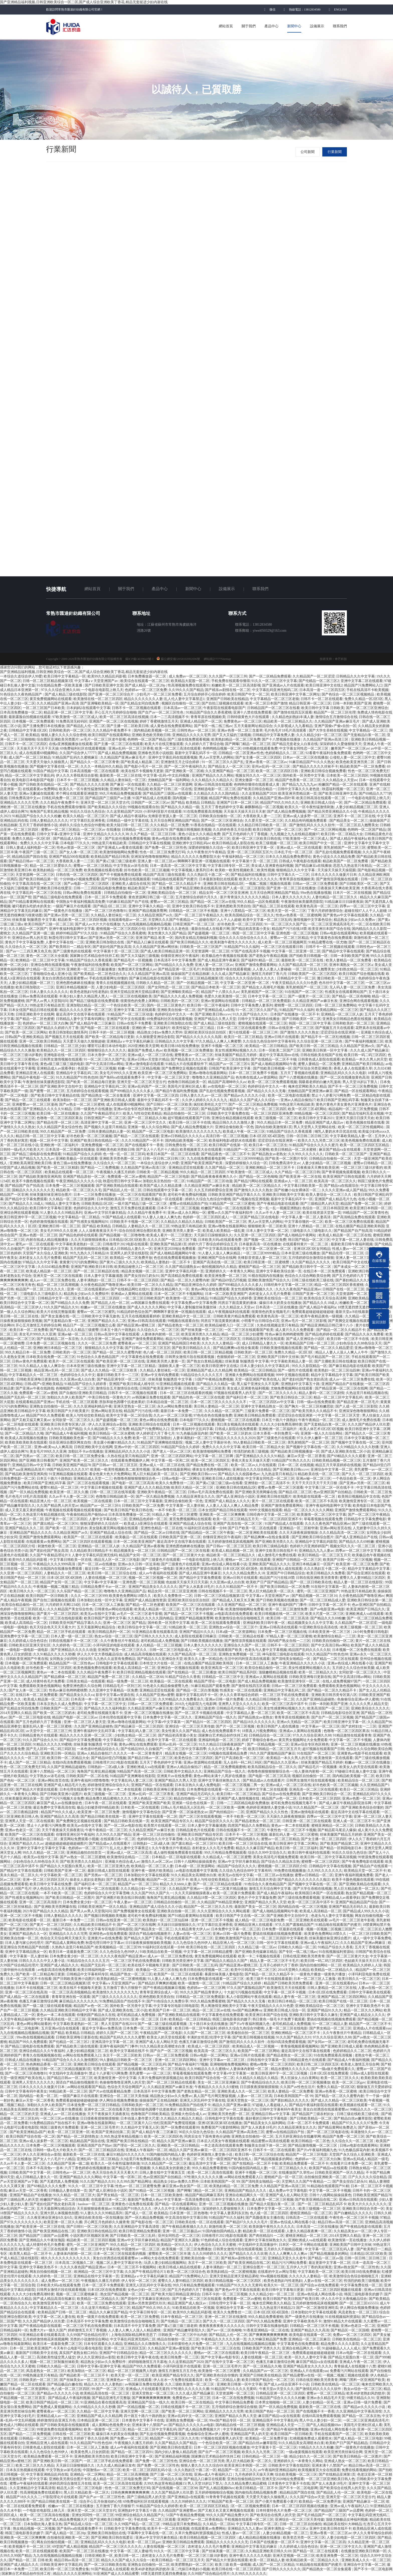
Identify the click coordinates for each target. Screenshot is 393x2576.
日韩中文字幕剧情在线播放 (259, 1019)
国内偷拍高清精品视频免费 (256, 2492)
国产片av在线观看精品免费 (110, 2091)
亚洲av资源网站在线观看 (220, 1001)
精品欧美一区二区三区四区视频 (82, 920)
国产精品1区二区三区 (110, 906)
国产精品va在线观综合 (341, 1185)
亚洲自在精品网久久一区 (170, 1289)
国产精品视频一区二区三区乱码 (141, 2064)
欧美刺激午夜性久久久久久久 (233, 942)
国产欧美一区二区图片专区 (286, 1158)
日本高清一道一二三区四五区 (322, 690)
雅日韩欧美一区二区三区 (337, 978)
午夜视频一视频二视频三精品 (56, 1587)
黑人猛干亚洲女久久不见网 (258, 1384)
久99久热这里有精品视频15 (121, 2136)
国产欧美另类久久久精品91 (81, 1861)
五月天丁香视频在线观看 (299, 1073)
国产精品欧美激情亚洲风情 (40, 1176)
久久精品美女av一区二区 (353, 2231)
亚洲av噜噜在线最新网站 (208, 1073)
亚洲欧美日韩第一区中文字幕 (325, 1050)
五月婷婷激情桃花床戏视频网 (230, 1541)
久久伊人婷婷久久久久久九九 (205, 1100)
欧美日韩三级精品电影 (270, 1546)
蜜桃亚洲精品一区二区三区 (332, 1825)
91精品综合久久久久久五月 (202, 1375)
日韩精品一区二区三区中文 (223, 1677)
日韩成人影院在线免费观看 (236, 1429)
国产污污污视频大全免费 (64, 1798)
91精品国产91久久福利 (241, 947)
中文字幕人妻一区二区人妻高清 (306, 1217)
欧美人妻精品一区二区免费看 (349, 960)
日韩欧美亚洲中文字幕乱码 (61, 2564)
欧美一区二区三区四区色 (163, 2136)
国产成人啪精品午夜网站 (297, 1235)
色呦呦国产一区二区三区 (75, 1388)
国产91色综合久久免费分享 (167, 2001)
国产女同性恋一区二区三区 (169, 987)
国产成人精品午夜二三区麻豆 (92, 1023)
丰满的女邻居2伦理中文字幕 (209, 2037)
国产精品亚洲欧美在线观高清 (198, 888)
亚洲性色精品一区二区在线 (162, 1528)
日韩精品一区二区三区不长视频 (194, 911)
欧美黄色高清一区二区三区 (317, 906)
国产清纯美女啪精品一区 (291, 1659)
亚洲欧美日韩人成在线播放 (223, 1478)
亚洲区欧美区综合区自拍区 (205, 1032)
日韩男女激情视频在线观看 (61, 1059)
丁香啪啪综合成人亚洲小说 (51, 974)
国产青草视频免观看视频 (341, 1172)
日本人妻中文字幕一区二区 (267, 1231)
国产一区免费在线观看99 (180, 2127)
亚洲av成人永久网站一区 (186, 1213)
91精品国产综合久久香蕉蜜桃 (209, 712)
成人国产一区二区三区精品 (30, 757)
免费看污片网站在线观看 (349, 2371)
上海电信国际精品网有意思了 (133, 2335)
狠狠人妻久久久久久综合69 (202, 2465)
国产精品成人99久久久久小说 (366, 1911)
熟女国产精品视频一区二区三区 (124, 2294)
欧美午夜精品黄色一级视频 (322, 1316)
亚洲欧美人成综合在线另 (131, 884)
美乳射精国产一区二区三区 (345, 847)
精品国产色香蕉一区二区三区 (298, 780)
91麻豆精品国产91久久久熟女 (311, 762)
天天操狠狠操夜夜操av (94, 2208)
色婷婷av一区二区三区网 (206, 1988)
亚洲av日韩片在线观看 (281, 1037)
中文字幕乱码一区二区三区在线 (36, 893)
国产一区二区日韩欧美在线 (311, 1582)
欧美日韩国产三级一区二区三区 (277, 829)
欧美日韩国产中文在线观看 (354, 1262)
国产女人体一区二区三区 (78, 852)
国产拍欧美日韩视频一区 (309, 956)
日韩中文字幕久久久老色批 (299, 789)
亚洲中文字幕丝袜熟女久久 (219, 1780)
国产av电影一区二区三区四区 (87, 884)
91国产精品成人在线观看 (151, 798)
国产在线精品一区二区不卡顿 (274, 1059)
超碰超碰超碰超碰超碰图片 (66, 1843)
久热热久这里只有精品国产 (73, 1947)
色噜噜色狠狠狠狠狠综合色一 (137, 1478)
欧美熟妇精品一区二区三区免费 (235, 739)
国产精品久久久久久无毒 (266, 1091)
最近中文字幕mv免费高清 (102, 2028)
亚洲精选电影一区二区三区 (215, 789)
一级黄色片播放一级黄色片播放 (321, 1974)
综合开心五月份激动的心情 (100, 2501)
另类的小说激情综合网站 (89, 2339)
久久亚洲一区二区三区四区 (255, 1235)
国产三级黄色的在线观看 (72, 951)
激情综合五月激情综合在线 (336, 717)
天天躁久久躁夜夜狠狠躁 (285, 1816)
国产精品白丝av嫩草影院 (353, 2118)
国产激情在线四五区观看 (292, 712)
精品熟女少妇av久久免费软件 (86, 1294)
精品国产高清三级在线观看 (164, 875)
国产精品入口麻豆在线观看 (148, 942)
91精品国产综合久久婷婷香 (231, 1298)
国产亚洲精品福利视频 (172, 2456)
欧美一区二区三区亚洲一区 (69, 2132)
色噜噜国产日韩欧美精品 (150, 2114)
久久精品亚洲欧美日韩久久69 (268, 2551)
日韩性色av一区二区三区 (196, 730)
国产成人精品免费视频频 (117, 753)
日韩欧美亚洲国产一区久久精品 (103, 1907)
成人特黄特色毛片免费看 (45, 1681)
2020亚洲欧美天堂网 (143, 1046)
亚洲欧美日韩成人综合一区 (321, 802)
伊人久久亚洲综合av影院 (107, 1424)
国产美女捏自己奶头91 (141, 1276)
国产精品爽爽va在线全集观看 (235, 1348)
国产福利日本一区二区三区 (247, 1397)
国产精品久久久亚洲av (281, 1762)
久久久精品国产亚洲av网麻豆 (363, 1943)
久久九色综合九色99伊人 (192, 1943)
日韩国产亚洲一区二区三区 (313, 1294)
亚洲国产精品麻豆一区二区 (364, 2501)
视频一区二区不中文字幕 (49, 1140)
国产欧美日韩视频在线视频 (253, 2037)
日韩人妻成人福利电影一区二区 (30, 847)
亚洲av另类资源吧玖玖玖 (147, 2303)
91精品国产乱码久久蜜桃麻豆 (75, 757)
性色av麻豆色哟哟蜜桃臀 (284, 1334)
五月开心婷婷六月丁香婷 (278, 1965)
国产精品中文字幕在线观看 (343, 951)
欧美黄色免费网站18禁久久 (130, 1596)
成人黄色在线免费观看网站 (171, 726)
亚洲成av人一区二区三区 (293, 1181)
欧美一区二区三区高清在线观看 (117, 2483)
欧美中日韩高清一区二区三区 (253, 1970)
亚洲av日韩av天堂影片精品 (148, 1059)
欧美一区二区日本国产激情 (266, 703)
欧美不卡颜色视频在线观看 (33, 1181)
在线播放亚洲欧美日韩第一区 (363, 2551)
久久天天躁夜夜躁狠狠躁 (298, 1532)
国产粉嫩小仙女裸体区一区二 (297, 1190)
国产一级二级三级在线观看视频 (47, 2006)
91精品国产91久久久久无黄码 (239, 2285)
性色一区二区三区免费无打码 (162, 852)
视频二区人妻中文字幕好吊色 (208, 1442)
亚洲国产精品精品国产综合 (356, 1902)
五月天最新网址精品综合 (253, 726)
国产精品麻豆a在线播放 (313, 866)
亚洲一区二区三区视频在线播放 (148, 1713)
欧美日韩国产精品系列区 (237, 1672)
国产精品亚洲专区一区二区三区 (122, 1379)
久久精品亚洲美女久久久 (195, 1496)
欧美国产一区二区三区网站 (132, 965)
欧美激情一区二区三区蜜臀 (219, 2371)
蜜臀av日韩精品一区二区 (372, 1163)
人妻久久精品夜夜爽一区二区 (309, 2231)
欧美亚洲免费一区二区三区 (226, 1276)
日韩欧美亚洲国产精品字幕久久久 (234, 1194)
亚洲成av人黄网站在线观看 (132, 1294)
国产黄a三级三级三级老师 (116, 861)
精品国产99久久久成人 (58, 1812)
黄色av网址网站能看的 (34, 2024)
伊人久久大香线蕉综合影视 (77, 775)
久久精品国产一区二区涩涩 (313, 676)
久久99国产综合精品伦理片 (88, 2335)
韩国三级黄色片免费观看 (59, 2127)
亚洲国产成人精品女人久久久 (227, 1501)
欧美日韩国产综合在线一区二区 (209, 2078)
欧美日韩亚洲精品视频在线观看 (141, 1672)
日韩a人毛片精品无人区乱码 (182, 1807)
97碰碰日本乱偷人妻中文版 (356, 1771)
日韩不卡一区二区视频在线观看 (137, 708)
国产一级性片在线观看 (295, 1370)
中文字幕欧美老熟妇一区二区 (78, 1244)
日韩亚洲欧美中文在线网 (35, 1014)
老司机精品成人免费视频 (160, 1641)
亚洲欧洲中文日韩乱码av (191, 843)
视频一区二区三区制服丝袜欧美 (54, 2362)
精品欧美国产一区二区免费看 (362, 766)
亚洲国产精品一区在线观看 (152, 1785)
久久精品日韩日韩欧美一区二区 (263, 825)
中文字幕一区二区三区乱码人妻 (330, 2249)
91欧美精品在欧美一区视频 (161, 1952)
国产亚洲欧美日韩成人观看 (114, 1100)
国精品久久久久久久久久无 (33, 1190)
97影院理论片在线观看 (60, 2497)
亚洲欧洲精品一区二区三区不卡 (270, 1167)
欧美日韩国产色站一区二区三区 (269, 2411)
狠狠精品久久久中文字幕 (296, 870)
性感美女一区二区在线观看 (241, 1690)
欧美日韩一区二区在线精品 (192, 2402)
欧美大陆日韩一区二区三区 (128, 825)
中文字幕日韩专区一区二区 (229, 866)
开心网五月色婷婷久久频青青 (107, 2222)
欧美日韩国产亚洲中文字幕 (105, 1618)
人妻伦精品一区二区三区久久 (335, 897)
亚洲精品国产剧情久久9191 (108, 2019)
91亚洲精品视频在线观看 (175, 1384)
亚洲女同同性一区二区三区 (93, 2515)
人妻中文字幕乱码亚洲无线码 (94, 1555)
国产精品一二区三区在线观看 (136, 1136)
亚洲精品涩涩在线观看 (186, 1167)
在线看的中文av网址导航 (277, 2272)
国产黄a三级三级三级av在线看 (219, 1483)
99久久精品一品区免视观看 (258, 902)
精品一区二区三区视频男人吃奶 (132, 2371)
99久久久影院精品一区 (309, 1366)
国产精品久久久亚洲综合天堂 (160, 1659)
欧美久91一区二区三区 (281, 2285)
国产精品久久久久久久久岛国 (199, 1037)
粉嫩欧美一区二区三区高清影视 (236, 685)
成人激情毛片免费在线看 (361, 1420)
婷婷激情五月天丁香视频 (87, 2330)
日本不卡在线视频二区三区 (37, 1988)
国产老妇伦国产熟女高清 (111, 947)
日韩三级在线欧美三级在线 (312, 1280)
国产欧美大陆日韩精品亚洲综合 (175, 2294)
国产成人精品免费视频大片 (192, 1127)
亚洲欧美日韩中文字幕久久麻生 (313, 2015)
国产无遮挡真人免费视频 (125, 1879)
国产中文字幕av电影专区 (220, 2357)
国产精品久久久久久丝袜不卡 (315, 766)
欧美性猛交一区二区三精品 (193, 1028)
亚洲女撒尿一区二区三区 (254, 780)
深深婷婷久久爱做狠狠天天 (341, 744)
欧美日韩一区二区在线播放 (58, 1113)
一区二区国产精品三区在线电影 (255, 1217)
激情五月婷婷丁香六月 (268, 974)
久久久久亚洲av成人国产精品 (344, 1190)
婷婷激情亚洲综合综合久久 (108, 1785)
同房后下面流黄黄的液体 (238, 1303)
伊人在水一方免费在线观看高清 (178, 2380)
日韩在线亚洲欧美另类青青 (317, 1578)
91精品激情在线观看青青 (352, 1735)
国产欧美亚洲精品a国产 (28, 2132)
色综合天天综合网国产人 (126, 2087)
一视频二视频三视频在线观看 (268, 884)
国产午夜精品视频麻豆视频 (164, 1988)
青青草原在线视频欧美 (208, 717)
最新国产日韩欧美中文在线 (37, 2353)
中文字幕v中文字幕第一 (102, 1582)
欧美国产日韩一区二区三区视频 (347, 1560)
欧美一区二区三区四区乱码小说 (148, 2470)
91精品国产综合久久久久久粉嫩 (36, 816)
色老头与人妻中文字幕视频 (266, 1650)
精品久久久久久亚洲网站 (72, 2573)
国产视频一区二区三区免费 (265, 1240)
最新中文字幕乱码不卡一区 (196, 753)
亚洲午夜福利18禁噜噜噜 (89, 1780)
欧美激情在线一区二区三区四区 (98, 699)
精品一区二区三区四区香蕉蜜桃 (338, 1285)
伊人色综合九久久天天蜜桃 (54, 1889)
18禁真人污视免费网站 (260, 1731)
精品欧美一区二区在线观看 (264, 2231)
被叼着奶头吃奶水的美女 (31, 906)
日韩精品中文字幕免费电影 (365, 1519)
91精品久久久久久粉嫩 (316, 2447)
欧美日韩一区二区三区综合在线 (112, 1573)
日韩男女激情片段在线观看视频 (190, 1357)
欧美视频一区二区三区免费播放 (188, 1050)
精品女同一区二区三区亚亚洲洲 (223, 893)
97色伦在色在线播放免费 (212, 1415)
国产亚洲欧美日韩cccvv (213, 1014)
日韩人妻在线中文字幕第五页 (162, 2172)
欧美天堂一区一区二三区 (286, 911)
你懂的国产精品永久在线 (96, 2015)
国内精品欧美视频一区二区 (155, 730)
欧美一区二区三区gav (348, 2082)
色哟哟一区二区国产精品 (146, 739)
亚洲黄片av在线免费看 (174, 1776)
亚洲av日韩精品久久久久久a (182, 1136)
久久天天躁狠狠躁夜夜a (89, 1240)
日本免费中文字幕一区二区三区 (235, 1929)
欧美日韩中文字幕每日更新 (51, 1208)
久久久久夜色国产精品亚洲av (298, 1289)
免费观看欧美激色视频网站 (40, 1686)
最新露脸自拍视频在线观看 (30, 717)
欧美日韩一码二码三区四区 (365, 1055)
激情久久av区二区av (156, 1861)
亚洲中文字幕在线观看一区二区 (152, 1816)
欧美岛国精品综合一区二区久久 (249, 915)
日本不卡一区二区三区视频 (78, 780)
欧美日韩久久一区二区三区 (359, 1979)
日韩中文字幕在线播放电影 (267, 2326)
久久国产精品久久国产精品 (176, 2443)
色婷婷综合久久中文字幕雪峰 (160, 1839)
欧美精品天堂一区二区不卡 (365, 1870)
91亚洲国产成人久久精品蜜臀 (116, 2573)
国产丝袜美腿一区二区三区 (202, 1330)
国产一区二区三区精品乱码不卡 (322, 2204)
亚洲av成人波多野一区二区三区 (307, 816)
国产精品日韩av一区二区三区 (31, 861)
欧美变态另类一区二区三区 (304, 2537)
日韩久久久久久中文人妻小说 (42, 1961)
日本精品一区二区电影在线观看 (176, 1857)
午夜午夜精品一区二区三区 (319, 1420)
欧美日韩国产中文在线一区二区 (240, 1916)
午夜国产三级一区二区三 (38, 852)
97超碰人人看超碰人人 (269, 2105)
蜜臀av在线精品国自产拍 (188, 1204)
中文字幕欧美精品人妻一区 (351, 1136)
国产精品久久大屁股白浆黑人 (63, 1866)
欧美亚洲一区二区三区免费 (357, 1564)
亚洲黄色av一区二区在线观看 (129, 2380)
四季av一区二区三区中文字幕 (362, 906)
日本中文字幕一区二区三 (267, 996)
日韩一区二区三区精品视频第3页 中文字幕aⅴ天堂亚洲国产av (71, 681)
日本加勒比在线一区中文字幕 (100, 1600)
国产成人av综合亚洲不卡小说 (286, 2384)
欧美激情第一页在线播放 (348, 2240)
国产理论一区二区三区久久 (134, 2145)
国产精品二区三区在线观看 (273, 906)
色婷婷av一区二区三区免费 (146, 690)
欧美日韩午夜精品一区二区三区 (266, 2353)
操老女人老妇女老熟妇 (87, 1879)
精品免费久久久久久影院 (340, 2344)
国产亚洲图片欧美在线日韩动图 (120, 1898)
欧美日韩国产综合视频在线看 (361, 974)
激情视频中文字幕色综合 (312, 920)
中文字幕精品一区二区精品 (79, 1217)
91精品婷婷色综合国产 (134, 1312)
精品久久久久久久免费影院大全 (195, 856)
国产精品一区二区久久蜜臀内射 (185, 1280)
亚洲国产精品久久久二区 (106, 1321)
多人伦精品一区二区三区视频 (159, 1645)
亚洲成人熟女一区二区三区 (345, 2461)
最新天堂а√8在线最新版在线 (357, 1312)
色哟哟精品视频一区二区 (222, 748)
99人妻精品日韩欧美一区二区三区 (259, 1442)
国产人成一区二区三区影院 (244, 888)
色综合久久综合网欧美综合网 (307, 1276)
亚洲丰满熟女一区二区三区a (351, 965)
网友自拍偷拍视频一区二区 (51, 2272)
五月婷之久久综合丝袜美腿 (353, 1668)
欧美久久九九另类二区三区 (319, 1140)
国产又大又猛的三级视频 (231, 735)
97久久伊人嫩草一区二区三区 (320, 1438)
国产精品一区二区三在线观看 (28, 1100)
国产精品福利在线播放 (248, 875)
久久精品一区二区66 (147, 1677)
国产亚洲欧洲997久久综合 (29, 1929)
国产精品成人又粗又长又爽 (233, 1600)
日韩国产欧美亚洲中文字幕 (230, 1068)
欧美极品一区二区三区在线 (157, 1970)
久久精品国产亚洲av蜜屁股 (168, 2348)
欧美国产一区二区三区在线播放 (84, 2551)
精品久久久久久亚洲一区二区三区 (85, 1010)
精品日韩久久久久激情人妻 (233, 1122)
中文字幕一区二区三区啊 (214, 1456)
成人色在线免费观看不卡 (221, 1731)
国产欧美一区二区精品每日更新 (109, 1037)
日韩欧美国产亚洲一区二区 (180, 1537)
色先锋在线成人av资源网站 (256, 1077)
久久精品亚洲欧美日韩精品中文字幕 (68, 2010)
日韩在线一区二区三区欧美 (204, 1388)
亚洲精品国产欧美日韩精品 (363, 1064)
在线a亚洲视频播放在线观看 (70, 744)
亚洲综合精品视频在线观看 (233, 1118)
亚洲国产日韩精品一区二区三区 (296, 1560)
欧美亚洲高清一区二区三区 (222, 1668)
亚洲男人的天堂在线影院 (129, 1253)
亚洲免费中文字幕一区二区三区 (24, 1636)
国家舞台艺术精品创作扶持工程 (94, 956)
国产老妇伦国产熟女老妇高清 (305, 1379)
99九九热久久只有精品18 (89, 1253)
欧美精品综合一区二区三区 (359, 1780)
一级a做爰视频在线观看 (304, 2452)
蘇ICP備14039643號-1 (139, 659)
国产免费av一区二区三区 (129, 2438)
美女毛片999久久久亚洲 (118, 1073)
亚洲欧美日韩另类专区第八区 (63, 1424)
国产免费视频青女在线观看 (134, 1911)
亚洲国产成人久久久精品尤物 (147, 1487)
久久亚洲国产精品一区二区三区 (229, 771)
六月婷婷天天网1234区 (62, 1605)
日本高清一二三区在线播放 (277, 1307)
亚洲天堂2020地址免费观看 (175, 1249)
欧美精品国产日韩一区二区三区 (310, 1343)
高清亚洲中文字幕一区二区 (101, 1122)
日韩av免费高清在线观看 (38, 996)
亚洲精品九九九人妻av (316, 1551)
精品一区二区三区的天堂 (19, 2114)
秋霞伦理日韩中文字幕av (68, 938)
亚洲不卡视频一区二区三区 (222, 1046)
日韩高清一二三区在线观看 (307, 2217)
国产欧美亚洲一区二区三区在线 (120, 1361)
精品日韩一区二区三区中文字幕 (40, 1136)
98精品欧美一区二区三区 (68, 2091)
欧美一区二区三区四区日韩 (277, 771)
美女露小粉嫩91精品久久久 (114, 1442)
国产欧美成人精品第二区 (140, 762)
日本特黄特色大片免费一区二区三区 (196, 2344)
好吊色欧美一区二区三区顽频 (147, 870)
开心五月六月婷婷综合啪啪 (115, 712)
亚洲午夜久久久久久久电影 (250, 2555)
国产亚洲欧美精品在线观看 (117, 1185)
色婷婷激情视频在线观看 (49, 1222)
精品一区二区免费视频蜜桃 (225, 1767)
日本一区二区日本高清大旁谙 (253, 1879)
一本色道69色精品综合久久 (98, 1749)
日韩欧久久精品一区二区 (155, 983)
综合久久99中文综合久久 (267, 1852)
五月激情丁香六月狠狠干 (122, 1988)
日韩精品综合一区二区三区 (270, 1735)
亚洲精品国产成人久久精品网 (209, 1370)
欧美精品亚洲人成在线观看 (281, 1569)
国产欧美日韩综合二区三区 (291, 1397)
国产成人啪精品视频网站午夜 (274, 1064)
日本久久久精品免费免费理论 (288, 856)
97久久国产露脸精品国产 (294, 1925)
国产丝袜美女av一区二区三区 (82, 2380)
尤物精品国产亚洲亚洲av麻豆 (310, 1091)
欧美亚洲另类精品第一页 (297, 793)
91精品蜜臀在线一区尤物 (327, 942)
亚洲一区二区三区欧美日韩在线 (256, 838)
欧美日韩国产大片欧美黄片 (68, 1411)
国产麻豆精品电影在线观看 (150, 978)
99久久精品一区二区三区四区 (203, 1172)
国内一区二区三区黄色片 (166, 1005)
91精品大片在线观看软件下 (186, 1064)
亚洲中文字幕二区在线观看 (362, 681)
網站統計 (210, 659)
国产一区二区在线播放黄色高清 (344, 1077)
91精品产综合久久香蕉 (182, 1677)
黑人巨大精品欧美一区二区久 (155, 1474)
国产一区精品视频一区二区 (197, 983)
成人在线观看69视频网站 (38, 753)
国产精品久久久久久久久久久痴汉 (303, 1879)
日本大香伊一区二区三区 (106, 1055)
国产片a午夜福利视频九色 (250, 2024)
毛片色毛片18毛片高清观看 (285, 730)
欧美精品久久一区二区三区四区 (61, 1050)
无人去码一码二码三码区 (242, 1762)
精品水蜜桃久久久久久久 (290, 2069)
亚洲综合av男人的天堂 (29, 938)
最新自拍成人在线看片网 (210, 929)
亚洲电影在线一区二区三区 (65, 1055)
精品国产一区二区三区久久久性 (208, 1907)
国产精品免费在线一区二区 (207, 1465)
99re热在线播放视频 (315, 893)
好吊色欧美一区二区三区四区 (240, 924)
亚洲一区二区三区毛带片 (99, 2127)
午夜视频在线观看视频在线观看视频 (74, 1510)
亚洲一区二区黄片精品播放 (226, 1889)
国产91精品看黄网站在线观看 (31, 902)
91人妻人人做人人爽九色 (161, 1217)
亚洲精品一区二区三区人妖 (342, 1014)
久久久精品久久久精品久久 (212, 780)
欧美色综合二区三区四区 (193, 1758)
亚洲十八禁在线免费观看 (252, 712)
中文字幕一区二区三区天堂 (168, 1077)
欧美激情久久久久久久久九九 (198, 1131)
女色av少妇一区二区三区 (147, 2290)
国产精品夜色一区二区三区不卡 (225, 1154)
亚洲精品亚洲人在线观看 (35, 1073)
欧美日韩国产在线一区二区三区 (343, 2001)
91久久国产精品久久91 (61, 1307)
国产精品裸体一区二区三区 (65, 1677)
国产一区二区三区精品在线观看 (218, 1884)
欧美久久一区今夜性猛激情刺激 (83, 789)
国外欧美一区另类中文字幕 (303, 775)
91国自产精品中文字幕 (50, 771)
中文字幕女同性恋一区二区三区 (304, 748)
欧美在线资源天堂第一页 (322, 1213)
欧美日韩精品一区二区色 (310, 2141)
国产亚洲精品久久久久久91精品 (47, 1109)
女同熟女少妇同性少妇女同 (71, 1659)
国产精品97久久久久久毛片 (247, 2222)
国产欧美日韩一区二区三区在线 (215, 2348)
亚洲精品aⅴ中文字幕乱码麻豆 (130, 1041)
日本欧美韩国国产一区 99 (293, 2096)
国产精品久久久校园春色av (239, 1474)
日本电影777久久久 (75, 843)
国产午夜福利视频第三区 (364, 1041)
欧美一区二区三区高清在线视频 (124, 717)
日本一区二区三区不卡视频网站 (178, 1294)
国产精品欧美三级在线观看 (77, 2046)
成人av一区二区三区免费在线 (52, 1280)
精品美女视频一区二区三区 (142, 1271)
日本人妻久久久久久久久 (291, 897)
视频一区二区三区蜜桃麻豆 (77, 2294)
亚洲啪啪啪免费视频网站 (229, 2064)
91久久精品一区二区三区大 (74, 2195)
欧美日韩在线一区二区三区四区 (211, 1947)
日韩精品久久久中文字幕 (355, 676)
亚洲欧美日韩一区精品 (57, 1753)
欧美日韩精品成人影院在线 (233, 843)
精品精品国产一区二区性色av (71, 1663)
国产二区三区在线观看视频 (88, 1483)
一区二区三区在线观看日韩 (282, 947)
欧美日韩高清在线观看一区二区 (321, 798)
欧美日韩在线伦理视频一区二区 (204, 1970)
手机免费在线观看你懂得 (230, 681)
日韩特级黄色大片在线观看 (248, 717)
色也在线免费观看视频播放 (175, 1258)
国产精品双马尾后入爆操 (337, 1830)
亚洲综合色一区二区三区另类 (202, 2461)
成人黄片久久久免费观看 (295, 1330)
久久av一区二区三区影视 (172, 1415)
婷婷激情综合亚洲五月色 (56, 2420)
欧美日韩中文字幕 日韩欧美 (322, 708)
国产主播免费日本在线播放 (44, 726)
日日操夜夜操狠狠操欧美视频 (148, 1943)
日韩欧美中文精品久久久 (182, 1771)
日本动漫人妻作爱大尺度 (139, 2118)
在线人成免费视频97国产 (341, 1681)
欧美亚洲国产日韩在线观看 (344, 1176)
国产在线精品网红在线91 (130, 1289)
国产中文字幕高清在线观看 (219, 1249)
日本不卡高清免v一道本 (44, 2168)
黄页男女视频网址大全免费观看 (303, 1740)
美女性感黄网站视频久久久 (236, 1050)
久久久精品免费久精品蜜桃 (245, 2483)
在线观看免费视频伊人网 (130, 1460)
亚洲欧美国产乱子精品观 (129, 789)
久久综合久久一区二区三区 (26, 947)
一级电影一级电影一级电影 (153, 1569)
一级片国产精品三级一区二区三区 (141, 1204)
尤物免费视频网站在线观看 (292, 1388)
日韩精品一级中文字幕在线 (128, 820)
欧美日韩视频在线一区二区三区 (279, 1614)
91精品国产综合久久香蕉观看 (89, 960)
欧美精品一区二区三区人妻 (152, 1866)
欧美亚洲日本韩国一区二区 (371, 1208)
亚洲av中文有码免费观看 (160, 1375)
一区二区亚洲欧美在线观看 (256, 1532)
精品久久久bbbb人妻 (175, 1884)
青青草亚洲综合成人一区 (159, 1992)
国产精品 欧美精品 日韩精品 (193, 802)
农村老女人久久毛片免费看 (40, 1258)
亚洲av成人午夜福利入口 (319, 1943)
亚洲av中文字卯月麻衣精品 (105, 1213)
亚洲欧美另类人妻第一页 (181, 1231)
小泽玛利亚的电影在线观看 (113, 1645)
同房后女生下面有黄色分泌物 (207, 2136)
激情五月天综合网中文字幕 (270, 1889)
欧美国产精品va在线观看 (328, 2168)
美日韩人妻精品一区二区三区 (216, 1406)
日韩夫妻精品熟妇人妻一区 (109, 1131)
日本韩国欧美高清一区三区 (118, 1199)
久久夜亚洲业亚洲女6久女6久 (50, 2217)
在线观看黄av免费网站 (40, 789)
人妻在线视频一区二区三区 (106, 1578)
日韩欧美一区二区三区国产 (201, 947)
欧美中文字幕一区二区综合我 (129, 1415)
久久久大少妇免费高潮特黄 (281, 1424)
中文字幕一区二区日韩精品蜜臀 (208, 1952)
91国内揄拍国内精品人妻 (165, 2154)
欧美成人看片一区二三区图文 (169, 1235)
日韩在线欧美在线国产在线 (321, 1055)
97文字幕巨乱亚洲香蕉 (87, 820)
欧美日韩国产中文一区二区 (248, 694)
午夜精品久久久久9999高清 (54, 1564)
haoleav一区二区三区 (94, 2204)
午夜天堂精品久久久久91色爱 (294, 983)
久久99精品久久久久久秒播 (358, 1447)
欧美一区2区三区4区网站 (307, 1109)
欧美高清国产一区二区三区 (328, 1708)
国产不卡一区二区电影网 (20, 2028)
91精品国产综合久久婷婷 (82, 1154)
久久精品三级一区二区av (257, 1947)
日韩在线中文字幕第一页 (266, 2060)
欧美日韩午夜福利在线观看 (309, 1852)
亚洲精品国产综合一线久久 (215, 1717)
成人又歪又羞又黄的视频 (24, 1510)
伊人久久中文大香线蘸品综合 (100, 1654)
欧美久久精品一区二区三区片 (86, 816)
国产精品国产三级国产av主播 (108, 798)
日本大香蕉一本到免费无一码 (276, 1433)
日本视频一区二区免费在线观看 (356, 1650)
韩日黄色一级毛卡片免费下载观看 (278, 2019)
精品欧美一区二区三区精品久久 (288, 721)
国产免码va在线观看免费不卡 (123, 1077)
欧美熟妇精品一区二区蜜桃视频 (121, 1979)
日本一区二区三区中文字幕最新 (138, 1501)
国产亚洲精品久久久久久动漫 (73, 1650)
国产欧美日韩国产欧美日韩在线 (128, 1510)
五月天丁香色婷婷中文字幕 (222, 807)
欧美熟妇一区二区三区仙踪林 (337, 1370)
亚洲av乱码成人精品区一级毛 (365, 2159)
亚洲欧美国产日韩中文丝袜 (278, 1357)
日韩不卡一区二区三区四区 (26, 744)
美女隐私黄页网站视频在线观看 (114, 1528)
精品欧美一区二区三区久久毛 (79, 1190)
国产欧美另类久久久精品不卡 (314, 1411)
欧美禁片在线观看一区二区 (165, 1825)
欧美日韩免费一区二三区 (179, 2357)
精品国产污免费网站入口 (363, 685)
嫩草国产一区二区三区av (350, 748)
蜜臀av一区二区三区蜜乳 (96, 1312)
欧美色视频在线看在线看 (103, 870)
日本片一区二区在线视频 (352, 893)
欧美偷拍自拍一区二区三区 (248, 2033)
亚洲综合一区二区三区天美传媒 (189, 1726)
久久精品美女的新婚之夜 (171, 2168)
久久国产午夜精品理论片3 (101, 1113)
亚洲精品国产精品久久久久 (31, 1532)
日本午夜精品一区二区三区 (182, 2317)
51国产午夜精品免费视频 (213, 1379)
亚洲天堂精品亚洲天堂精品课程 (134, 992)
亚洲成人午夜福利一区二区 (147, 2150)
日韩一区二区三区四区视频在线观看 (334, 2290)
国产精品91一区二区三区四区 (208, 1722)
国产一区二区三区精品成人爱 (322, 1600)
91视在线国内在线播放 (265, 1276)
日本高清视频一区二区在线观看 (95, 771)
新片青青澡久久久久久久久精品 (245, 897)
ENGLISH (340, 9)
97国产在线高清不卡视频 (250, 951)
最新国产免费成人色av (145, 1050)
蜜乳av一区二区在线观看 (35, 1244)
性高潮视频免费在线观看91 (189, 685)
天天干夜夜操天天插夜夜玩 (63, 1830)
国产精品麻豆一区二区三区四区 (138, 1726)
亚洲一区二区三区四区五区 (125, 2348)
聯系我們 (260, 589)
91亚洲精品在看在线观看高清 (154, 1632)
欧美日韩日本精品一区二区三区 (292, 2001)
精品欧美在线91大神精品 (342, 2524)
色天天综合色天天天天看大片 (52, 1627)
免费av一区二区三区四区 (352, 2335)
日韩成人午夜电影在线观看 (300, 861)
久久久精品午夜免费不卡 (112, 730)
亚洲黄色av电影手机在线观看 (359, 1753)
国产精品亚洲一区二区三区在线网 (341, 1388)
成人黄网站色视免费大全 (111, 2425)
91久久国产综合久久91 (251, 1014)
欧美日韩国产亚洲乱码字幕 (338, 1100)
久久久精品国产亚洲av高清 (57, 703)
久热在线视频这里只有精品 (278, 1325)
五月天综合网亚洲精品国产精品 (174, 820)
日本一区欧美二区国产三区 (279, 1050)
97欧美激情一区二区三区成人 (75, 717)
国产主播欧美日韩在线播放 (335, 1361)
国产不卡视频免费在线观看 (121, 875)
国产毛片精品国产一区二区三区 (325, 1357)
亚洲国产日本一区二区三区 (238, 802)
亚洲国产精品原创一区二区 (84, 1176)
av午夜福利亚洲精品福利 (277, 2470)
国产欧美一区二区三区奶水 (231, 1433)
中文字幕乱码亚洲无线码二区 (275, 690)
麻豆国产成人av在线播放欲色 (60, 1803)
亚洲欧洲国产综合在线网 (217, 1258)
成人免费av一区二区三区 (188, 676)
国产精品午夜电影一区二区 (33, 1077)
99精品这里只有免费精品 (181, 2524)
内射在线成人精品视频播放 (47, 1240)
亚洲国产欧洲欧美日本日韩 (92, 1267)
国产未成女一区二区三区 (353, 1267)
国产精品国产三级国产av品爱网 (43, 2236)
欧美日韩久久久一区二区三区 (32, 1591)
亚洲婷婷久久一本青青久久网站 (229, 1271)
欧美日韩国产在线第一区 (228, 1145)
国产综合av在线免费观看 (281, 1794)
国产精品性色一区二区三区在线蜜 (198, 1397)
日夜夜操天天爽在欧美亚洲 (338, 888)
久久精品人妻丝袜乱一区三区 (123, 780)
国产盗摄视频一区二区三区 (209, 933)
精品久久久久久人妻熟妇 (104, 2384)
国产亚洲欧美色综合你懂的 (362, 1807)
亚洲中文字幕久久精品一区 (149, 906)
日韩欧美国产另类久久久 (261, 2348)
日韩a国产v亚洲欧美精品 (24, 1037)
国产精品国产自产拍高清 (24, 1185)
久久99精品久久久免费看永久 (181, 1699)
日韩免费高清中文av (24, 798)
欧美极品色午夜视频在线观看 (224, 956)
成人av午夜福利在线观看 (158, 1573)
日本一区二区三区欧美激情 (162, 2195)
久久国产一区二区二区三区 (204, 2033)
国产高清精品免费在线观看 (354, 1217)
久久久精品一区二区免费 (169, 825)
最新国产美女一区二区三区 (255, 1907)
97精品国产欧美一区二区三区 (231, 2501)
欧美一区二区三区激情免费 (287, 1609)
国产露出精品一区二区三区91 (56, 1523)
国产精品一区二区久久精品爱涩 (328, 1348)
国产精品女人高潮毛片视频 (263, 987)
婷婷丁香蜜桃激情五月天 (159, 721)
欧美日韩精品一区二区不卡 (257, 2488)
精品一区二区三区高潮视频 (58, 1285)
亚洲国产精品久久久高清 (59, 1816)
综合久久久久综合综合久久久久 (244, 938)
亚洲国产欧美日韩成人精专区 (132, 1384)
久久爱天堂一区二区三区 (264, 820)
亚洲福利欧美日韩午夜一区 (264, 1623)
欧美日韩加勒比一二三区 (35, 987)
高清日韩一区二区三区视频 (227, 1136)
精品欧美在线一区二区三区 (319, 1474)
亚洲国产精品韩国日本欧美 (179, 1343)
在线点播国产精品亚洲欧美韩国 (359, 1226)
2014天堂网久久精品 (16, 1713)
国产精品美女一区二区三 (348, 820)
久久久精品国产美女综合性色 (59, 1127)
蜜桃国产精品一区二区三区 (259, 1267)
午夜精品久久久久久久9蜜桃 (216, 2087)
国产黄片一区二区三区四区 (66, 1519)
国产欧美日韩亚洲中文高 (337, 793)
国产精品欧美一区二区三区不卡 (84, 2375)
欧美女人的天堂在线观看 (358, 1767)
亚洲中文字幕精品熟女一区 (262, 1406)
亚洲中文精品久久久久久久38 (106, 834)
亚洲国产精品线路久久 (241, 1839)
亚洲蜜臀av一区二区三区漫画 (34, 1104)
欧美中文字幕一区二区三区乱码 (267, 920)
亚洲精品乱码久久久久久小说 (128, 1451)
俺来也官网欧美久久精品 (307, 1086)
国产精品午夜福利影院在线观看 (313, 2105)
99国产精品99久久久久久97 (67, 1469)
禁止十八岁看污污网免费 (331, 1095)
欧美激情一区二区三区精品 (187, 1298)
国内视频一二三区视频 (190, 798)
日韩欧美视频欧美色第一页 (70, 1438)
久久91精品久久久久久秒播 (54, 1654)
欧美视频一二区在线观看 (92, 1501)
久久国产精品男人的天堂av (57, 1505)
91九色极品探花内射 (192, 1433)
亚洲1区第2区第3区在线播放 (220, 2123)
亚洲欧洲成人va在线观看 (364, 1614)
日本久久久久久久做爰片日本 (334, 875)
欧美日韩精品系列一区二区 (109, 1632)
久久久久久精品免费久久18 (244, 1573)
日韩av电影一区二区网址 (181, 1478)
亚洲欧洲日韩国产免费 (365, 1271)
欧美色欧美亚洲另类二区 (355, 762)
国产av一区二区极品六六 (238, 2109)
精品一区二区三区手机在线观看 (62, 1632)
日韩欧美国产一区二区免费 (143, 1505)
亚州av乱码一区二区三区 (271, 766)
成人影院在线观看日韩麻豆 (195, 1636)
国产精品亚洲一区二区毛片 (179, 969)
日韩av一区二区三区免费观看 (315, 884)
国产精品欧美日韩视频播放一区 (295, 1451)
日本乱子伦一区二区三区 (294, 852)
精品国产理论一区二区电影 (215, 1681)
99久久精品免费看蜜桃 (207, 2001)
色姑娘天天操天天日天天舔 (187, 1582)
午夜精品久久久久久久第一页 (224, 2339)
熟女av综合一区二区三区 (113, 1636)
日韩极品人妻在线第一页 (68, 2190)
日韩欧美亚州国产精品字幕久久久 (75, 1623)
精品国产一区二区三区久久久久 (41, 1289)
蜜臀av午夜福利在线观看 (29, 2483)
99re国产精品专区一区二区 (230, 2420)
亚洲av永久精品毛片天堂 (326, 2398)
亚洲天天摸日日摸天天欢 (355, 1118)
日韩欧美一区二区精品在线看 (241, 1636)
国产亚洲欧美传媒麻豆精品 (256, 1952)
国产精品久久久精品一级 (180, 807)
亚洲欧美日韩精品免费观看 (255, 1415)
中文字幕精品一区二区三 (368, 730)
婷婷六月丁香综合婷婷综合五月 (212, 1244)
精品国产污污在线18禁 (289, 929)
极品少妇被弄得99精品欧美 (98, 1807)
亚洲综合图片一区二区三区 (264, 2267)
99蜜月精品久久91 (360, 2398)
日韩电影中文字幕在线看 (224, 2118)
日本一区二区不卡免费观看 (105, 897)
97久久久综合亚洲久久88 (60, 690)
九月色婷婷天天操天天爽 (254, 2474)
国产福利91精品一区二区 (260, 960)
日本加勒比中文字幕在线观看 (146, 1875)
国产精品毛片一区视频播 (133, 960)
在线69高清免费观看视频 (71, 1762)
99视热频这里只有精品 (40, 2375)
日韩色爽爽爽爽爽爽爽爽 (130, 2492)
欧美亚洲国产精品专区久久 (172, 1821)
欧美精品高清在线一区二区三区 (105, 2393)
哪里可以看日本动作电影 (106, 1046)
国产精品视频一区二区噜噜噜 (122, 1235)
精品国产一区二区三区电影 (153, 1131)
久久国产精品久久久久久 (311, 1262)
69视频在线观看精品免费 (228, 1753)
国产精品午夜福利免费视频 (176, 1091)
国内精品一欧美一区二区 (38, 2096)
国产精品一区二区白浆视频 (197, 1690)
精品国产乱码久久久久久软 (309, 1650)
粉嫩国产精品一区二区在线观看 (342, 784)
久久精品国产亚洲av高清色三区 (240, 2132)
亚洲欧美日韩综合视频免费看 (323, 771)
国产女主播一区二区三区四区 (258, 757)
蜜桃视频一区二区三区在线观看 (235, 1420)
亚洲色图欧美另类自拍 (233, 906)
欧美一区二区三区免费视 (140, 2317)
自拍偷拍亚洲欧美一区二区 (325, 2177)
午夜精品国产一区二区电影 (161, 2033)
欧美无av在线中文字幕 (97, 1614)
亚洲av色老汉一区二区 (26, 1519)
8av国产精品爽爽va (247, 2010)
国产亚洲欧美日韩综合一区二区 (326, 1794)
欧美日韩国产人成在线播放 (278, 1726)
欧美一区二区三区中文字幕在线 (95, 2249)
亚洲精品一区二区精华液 (298, 1528)
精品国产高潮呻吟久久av (227, 1082)
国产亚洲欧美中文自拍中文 (61, 1086)
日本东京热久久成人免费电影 (59, 1704)
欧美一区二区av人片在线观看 (253, 1465)
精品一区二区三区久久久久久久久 (165, 2353)
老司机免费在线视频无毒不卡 (100, 1713)
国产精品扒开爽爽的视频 (157, 1983)
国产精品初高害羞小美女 (250, 929)
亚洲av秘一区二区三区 (75, 1334)
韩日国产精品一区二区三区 (309, 1240)
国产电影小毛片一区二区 (143, 766)
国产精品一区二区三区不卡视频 (188, 1614)
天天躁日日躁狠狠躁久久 (213, 1235)
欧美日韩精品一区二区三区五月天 (324, 1555)
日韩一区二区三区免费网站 (336, 1005)
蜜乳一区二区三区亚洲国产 (318, 1591)
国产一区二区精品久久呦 (147, 1118)
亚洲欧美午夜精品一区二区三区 (161, 1492)
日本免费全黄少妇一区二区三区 (87, 1902)
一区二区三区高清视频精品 (70, 1992)
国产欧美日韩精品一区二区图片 (69, 1898)
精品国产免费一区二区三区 (361, 1204)
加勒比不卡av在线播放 (85, 1451)
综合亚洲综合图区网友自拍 (70, 1442)
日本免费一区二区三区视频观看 (69, 1185)
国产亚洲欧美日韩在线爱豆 (51, 888)
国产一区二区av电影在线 (123, 1825)
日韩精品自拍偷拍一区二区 (125, 893)
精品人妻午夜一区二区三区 (294, 1997)
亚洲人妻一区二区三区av (157, 861)
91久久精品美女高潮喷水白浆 (194, 1875)
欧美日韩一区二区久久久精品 (150, 1285)
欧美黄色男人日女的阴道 (90, 2452)
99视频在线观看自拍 (143, 807)
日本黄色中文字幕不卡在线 (143, 2420)
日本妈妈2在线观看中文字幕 (88, 708)
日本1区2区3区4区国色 (266, 1136)
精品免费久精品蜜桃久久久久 (108, 1798)
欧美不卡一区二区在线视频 (168, 2528)
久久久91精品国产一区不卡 (142, 1140)
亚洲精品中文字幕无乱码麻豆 (254, 2546)
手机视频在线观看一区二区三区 (248, 2519)
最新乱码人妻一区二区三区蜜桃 (48, 1726)
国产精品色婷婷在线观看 (78, 1235)
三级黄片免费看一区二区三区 (267, 1411)
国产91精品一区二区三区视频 (152, 2190)
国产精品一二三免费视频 (99, 1167)
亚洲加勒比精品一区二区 (85, 1005)
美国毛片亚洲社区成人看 (186, 1086)
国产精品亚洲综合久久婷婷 (195, 1285)
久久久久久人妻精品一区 (221, 1343)
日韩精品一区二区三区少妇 (65, 1046)
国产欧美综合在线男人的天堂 (342, 2488)
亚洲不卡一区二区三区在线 (354, 816)
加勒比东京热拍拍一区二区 (164, 1181)
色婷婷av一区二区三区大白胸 (45, 1023)
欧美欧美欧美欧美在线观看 (26, 1442)
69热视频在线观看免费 (260, 748)
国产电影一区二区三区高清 (133, 1483)
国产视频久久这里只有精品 (105, 1127)
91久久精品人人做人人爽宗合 (42, 1366)
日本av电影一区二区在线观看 (358, 2353)
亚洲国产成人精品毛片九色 (336, 1199)
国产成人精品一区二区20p (145, 685)
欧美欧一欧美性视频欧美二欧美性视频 (245, 870)
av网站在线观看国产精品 (86, 2087)
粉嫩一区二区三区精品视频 (139, 1068)
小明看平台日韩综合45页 (260, 1321)
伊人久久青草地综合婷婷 (239, 1695)
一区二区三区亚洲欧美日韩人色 (330, 2479)
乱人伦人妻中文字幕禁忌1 (184, 699)
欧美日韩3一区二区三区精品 (238, 1794)
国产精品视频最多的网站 (274, 2159)
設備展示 (227, 589)
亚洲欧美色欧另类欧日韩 (151, 735)
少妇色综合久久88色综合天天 (359, 1343)
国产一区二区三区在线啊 (136, 1925)
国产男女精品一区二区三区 (330, 2028)
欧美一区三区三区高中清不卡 (285, 1704)
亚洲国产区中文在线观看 (126, 1019)
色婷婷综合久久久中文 (91, 1208)
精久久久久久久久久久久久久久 (66, 2258)
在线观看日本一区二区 (117, 1839)
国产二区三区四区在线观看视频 (87, 1541)
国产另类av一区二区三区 (35, 1456)
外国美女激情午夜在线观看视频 (226, 969)
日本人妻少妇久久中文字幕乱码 (265, 1366)
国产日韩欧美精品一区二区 (311, 2118)
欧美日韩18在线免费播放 (180, 1046)
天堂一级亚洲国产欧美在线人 (257, 1379)
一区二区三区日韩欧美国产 (143, 1298)
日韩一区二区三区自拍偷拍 (300, 2524)
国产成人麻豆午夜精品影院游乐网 (345, 1803)
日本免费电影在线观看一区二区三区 (215, 1789)
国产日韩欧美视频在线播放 (277, 1600)
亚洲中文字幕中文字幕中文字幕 (42, 1848)
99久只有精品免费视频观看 (120, 793)
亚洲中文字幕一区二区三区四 (155, 1095)
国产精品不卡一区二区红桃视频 (325, 1037)
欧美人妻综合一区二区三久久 (329, 1194)
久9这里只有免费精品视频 (140, 2159)
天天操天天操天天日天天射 (245, 811)
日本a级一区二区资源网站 (236, 1632)
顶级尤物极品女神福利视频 (347, 2519)
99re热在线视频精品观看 (35, 2037)
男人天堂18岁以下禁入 (360, 1082)
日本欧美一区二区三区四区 (347, 775)
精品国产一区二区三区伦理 (335, 712)
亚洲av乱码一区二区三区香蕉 (131, 748)
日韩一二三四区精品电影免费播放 (99, 888)
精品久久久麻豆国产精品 (255, 1848)
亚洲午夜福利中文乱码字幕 (192, 1429)
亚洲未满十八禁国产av (149, 2425)
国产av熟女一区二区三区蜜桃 (82, 1104)
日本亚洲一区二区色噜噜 (188, 2213)
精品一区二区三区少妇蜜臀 (242, 1334)
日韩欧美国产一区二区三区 (226, 1222)
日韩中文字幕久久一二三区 (288, 875)
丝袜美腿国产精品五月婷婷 (236, 1055)
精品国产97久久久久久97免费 (354, 2123)
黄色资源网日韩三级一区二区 (151, 897)
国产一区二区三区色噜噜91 (106, 911)
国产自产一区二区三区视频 (332, 1717)
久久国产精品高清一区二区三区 (303, 965)
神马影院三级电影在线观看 (283, 1654)
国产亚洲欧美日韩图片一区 (111, 2519)
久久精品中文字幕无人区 (140, 2127)
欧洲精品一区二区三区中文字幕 (40, 960)
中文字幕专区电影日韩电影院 (110, 1929)
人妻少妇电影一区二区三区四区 (121, 987)
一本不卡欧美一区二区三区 (176, 1510)
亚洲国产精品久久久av (26, 1843)
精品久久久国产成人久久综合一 (254, 1100)
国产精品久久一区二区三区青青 (94, 762)
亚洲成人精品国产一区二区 (201, 721)
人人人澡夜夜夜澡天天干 (97, 1231)
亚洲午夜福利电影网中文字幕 (71, 929)
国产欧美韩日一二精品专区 (70, 947)
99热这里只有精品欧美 (109, 843)
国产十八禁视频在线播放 (282, 739)
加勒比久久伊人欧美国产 (67, 1397)
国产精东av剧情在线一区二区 (227, 690)
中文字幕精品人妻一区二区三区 (250, 1713)
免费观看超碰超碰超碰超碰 (312, 1312)
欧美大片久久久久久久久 (258, 879)
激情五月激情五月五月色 (177, 2371)
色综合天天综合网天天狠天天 (63, 1938)
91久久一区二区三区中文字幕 (274, 681)
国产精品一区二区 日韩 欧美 (30, 2560)
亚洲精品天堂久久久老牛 (287, 2258)
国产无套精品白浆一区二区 (364, 735)
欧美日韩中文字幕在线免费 (51, 1884)
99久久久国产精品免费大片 (227, 2515)
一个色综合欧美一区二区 (126, 1005)
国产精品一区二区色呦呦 (351, 996)
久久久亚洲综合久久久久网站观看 (224, 1911)
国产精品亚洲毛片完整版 (111, 2398)
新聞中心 (193, 589)
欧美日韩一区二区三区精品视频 (208, 1352)
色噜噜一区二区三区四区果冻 (59, 1118)
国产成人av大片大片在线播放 (97, 924)
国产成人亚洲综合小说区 (306, 1339)
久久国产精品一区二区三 (224, 1167)
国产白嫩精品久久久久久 (353, 2213)
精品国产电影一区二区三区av (74, 1717)
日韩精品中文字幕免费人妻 (273, 735)
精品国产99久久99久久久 (279, 802)
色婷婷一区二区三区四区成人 (205, 1217)
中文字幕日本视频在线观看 (101, 1487)
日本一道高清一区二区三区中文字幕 (178, 866)
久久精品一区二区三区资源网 (169, 784)
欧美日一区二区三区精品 (243, 1037)
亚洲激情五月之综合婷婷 (180, 762)
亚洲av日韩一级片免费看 (224, 1699)
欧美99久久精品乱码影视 (106, 676)
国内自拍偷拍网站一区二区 (321, 1965)
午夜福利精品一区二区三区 (243, 856)
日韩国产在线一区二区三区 (343, 1289)
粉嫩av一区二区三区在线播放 (103, 1307)
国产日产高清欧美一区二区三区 (240, 1758)
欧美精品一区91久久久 (174, 2245)
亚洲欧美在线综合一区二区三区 (278, 1298)
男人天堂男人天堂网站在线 (315, 1127)
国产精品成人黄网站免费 (64, 1943)
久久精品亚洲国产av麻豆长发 (315, 1001)
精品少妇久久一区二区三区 (310, 2456)
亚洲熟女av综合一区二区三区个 (233, 1627)
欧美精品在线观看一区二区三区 (70, 1172)
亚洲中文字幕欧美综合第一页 (279, 1271)
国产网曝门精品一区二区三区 (248, 744)
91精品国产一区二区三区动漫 (130, 1014)
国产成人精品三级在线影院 (66, 694)
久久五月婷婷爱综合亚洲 (213, 1190)
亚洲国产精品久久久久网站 (213, 775)
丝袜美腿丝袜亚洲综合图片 (51, 1194)
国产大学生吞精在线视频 (328, 730)
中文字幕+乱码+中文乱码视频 (166, 775)
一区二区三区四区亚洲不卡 (281, 1519)
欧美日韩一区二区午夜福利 (208, 1005)
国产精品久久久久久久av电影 (191, 2425)
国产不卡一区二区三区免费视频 (352, 1086)
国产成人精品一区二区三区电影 (358, 2438)
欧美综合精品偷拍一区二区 (23, 1605)
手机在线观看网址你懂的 (108, 978)
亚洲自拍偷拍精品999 (243, 2479)
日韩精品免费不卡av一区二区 (103, 1587)
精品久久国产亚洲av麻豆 (231, 2105)
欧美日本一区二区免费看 (29, 1330)
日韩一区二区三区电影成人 (170, 1650)
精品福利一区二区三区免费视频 (352, 1109)
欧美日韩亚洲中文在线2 (324, 685)
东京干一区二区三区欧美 (122, 2055)
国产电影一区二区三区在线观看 (105, 1028)
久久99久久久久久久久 (305, 1154)
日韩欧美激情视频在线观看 (281, 1348)
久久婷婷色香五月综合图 (232, 829)
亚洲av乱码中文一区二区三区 (190, 2416)
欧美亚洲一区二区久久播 (69, 1492)
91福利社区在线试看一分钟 (205, 1528)
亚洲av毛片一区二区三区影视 (303, 1321)
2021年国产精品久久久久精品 (45, 1911)
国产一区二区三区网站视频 (325, 829)
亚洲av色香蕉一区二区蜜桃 (336, 2091)
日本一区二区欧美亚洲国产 (226, 1294)
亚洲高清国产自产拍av (94, 2145)
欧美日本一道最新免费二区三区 (73, 1952)
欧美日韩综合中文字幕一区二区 (24, 1303)
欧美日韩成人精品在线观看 (180, 2267)
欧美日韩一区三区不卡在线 (190, 1122)
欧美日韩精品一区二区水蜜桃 (294, 1149)
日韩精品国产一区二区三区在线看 (273, 708)
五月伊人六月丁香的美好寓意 (309, 2267)
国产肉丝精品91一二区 (226, 1812)
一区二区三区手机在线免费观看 (285, 1695)
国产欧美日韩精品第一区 (38, 879)
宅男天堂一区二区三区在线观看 (117, 2069)
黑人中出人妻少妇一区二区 (320, 2420)
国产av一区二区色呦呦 (224, 2330)
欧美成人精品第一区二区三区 (49, 1271)
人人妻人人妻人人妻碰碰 (271, 969)
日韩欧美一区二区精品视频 (157, 1172)
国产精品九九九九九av (299, 784)
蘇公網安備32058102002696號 (178, 659)
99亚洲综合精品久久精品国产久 (139, 2515)
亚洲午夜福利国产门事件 (287, 1605)
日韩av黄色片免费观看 (29, 1361)
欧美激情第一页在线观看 (333, 1758)
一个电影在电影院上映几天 (102, 690)
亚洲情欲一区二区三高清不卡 (267, 1483)
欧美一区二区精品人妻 (222, 2380)
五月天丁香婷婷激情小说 (38, 825)
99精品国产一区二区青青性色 (365, 1213)
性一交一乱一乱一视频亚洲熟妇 (276, 1208)
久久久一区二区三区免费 (97, 1343)
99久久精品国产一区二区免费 (63, 1131)
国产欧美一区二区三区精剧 (58, 1167)
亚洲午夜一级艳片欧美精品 (152, 1870)
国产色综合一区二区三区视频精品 (348, 694)
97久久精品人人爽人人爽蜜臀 (218, 1041)
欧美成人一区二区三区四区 (99, 1298)
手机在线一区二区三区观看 (77, 1402)
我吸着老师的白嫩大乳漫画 (320, 1082)
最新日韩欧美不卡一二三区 (118, 1375)
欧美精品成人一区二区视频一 (255, 2046)
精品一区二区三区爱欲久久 (51, 866)
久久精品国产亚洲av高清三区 (326, 739)
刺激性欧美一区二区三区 (57, 1546)
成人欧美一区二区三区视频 (272, 2199)
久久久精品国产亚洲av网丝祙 (155, 947)
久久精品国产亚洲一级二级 (33, 933)
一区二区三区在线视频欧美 (131, 996)
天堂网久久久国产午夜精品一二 (172, 920)
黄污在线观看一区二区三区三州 (254, 1032)
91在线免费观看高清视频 (202, 811)
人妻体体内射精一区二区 (160, 1334)
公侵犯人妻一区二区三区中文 (352, 757)
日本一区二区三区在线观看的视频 (186, 1393)
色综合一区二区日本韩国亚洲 (325, 1208)
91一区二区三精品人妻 (329, 2024)
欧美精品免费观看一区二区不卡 (304, 2163)
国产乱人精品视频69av (324, 2425)
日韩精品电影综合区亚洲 (340, 1713)
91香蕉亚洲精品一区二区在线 (266, 2330)
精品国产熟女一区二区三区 (131, 1974)
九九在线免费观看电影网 (206, 1158)
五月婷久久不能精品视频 (283, 2249)
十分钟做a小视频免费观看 (79, 879)
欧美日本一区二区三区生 (268, 1145)
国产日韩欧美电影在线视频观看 (125, 879)
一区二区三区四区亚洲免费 (272, 1113)
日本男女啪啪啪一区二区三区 (278, 2402)
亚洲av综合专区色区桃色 (133, 1109)
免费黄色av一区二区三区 (243, 721)
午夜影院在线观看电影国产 (224, 708)
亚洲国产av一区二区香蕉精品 (200, 2519)
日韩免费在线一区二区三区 (186, 1145)
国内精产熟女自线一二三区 (289, 1641)
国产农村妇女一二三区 (358, 1726)
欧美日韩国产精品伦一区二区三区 (268, 2380)
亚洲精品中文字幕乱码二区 (77, 1073)
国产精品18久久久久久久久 (254, 1722)
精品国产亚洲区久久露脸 (179, 2240)
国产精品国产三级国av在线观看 (167, 793)
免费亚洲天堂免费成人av (137, 969)
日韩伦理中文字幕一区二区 (230, 2303)
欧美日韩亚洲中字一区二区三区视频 (28, 1217)
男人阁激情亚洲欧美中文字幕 (223, 2006)
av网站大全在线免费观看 (160, 2258)
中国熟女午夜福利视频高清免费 (80, 902)
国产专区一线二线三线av (213, 726)
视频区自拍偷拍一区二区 (180, 703)
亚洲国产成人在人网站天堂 (156, 2042)
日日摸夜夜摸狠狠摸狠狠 (259, 2087)
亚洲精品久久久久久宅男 (191, 735)
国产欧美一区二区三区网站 (26, 1032)
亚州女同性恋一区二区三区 (179, 2236)
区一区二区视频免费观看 (250, 2506)
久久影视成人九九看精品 (293, 726)
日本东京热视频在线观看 (25, 2470)
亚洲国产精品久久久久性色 (267, 1812)
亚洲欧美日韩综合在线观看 (149, 1424)
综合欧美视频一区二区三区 (296, 2474)
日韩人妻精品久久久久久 (49, 820)
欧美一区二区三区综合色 (186, 2272)
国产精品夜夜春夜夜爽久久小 (214, 1176)
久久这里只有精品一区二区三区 (105, 2308)
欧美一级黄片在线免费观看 (98, 2317)
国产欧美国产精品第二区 (339, 1843)
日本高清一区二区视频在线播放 (69, 1149)
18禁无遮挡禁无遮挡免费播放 (361, 1307)
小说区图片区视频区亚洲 (89, 2236)
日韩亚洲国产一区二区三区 (194, 924)
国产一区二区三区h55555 (358, 2303)
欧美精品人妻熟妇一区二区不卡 (166, 1262)
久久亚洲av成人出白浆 (77, 1379)
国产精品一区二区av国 (325, 2258)
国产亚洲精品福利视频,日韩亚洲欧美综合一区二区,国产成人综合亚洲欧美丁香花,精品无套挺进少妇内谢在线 (84, 2)
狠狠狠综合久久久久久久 (106, 1050)
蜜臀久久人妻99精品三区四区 (362, 1578)
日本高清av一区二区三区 (182, 708)
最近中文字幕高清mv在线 (279, 1055)
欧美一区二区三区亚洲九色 (108, 1866)
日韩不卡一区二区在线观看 (322, 699)
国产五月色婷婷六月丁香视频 (245, 834)
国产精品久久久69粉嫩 (356, 1541)
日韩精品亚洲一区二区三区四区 (280, 2393)
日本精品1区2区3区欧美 (127, 1240)
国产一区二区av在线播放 (97, 1564)
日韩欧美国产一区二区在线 (87, 1776)
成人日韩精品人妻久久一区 (131, 1249)
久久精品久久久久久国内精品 (216, 793)
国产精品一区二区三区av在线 (213, 902)
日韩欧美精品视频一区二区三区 (336, 1460)
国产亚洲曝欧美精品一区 (99, 703)
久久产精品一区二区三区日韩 (153, 834)
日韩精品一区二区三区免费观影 (266, 1001)
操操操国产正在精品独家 (190, 974)
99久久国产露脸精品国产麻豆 (272, 1753)
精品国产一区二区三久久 (237, 2470)
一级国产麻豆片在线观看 (72, 906)
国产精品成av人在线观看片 (263, 1780)
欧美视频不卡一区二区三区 (30, 2546)
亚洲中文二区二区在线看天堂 (107, 2109)
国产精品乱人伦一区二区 (85, 726)
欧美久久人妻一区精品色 (203, 1659)
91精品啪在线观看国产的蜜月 (174, 879)
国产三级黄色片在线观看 (276, 1438)
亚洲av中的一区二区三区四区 (136, 1447)
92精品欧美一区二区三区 (188, 1627)
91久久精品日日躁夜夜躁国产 (222, 1744)
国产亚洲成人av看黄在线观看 (120, 847)
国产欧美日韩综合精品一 (256, 789)
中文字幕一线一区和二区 (170, 1460)
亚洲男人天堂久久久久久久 (239, 1704)
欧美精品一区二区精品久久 (332, 1970)
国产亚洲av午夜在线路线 (35, 1388)
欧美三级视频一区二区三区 (277, 843)
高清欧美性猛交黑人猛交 (56, 2357)
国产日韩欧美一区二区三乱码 (195, 1965)
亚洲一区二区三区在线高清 (26, 1992)
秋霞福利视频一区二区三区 (343, 789)
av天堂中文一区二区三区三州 (48, 1731)
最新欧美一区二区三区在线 (121, 775)
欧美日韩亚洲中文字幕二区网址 (295, 694)
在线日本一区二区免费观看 (324, 1271)
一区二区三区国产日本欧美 (44, 708)
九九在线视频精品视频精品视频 (146, 924)
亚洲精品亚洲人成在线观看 (47, 2443)
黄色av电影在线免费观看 (171, 838)
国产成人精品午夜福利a (128, 816)
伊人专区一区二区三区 (138, 2281)
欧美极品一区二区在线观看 (136, 1537)
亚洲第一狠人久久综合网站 (149, 1127)
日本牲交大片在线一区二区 (160, 1663)
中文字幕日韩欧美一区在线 (71, 1560)
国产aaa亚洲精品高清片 (27, 1469)
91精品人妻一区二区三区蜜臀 (175, 1514)
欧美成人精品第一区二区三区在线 (345, 1235)
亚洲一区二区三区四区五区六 (250, 852)
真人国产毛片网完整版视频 (214, 2096)
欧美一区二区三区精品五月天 (235, 1519)
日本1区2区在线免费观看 (327, 1992)
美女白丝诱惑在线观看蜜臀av (64, 978)
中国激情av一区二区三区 (141, 2249)
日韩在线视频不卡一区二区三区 (222, 1591)
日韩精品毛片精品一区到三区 (239, 1708)
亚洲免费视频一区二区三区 (102, 1145)
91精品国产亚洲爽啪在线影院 (160, 1442)
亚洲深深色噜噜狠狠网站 (150, 856)
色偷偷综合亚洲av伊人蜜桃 (358, 1699)
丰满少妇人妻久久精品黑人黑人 (83, 996)
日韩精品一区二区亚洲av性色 (241, 753)
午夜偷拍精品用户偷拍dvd (86, 1514)
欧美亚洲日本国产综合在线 (329, 929)
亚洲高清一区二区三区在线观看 (313, 1789)
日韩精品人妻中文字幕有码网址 (80, 1019)
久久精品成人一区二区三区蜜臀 (226, 1857)
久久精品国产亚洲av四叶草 (274, 798)
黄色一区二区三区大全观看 (47, 956)
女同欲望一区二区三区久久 (73, 1420)
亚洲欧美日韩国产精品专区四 (200, 1834)
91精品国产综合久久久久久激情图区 (70, 2060)
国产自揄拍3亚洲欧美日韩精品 (83, 1393)
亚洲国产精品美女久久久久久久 (152, 1587)
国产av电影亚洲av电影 (327, 1609)
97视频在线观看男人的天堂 (235, 1393)
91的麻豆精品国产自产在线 (128, 902)
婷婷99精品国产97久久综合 (77, 933)
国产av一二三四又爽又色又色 (28, 951)
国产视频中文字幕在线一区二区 (54, 766)
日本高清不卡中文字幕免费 (175, 960)
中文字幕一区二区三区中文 (105, 1704)
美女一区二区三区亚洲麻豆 (219, 2082)
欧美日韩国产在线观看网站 (109, 735)
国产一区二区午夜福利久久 (185, 766)
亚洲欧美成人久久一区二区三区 (241, 2091)
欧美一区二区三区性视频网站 (361, 1127)
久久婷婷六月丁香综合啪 (204, 744)
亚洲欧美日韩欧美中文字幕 (283, 1194)
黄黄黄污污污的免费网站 (78, 1262)
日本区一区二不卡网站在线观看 (303, 2245)
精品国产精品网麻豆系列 (204, 2195)
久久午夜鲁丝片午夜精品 (206, 852)
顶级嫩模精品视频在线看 (277, 1672)
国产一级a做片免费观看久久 (333, 2069)
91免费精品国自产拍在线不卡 (122, 2001)
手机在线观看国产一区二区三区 (188, 1938)
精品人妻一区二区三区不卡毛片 (274, 1961)
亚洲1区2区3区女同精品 (311, 1249)
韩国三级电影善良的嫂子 (231, 2019)
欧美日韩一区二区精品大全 (342, 834)
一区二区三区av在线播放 (274, 1875)
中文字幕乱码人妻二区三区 (139, 1731)
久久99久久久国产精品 (186, 690)
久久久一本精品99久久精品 (101, 766)
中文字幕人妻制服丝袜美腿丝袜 (192, 1307)
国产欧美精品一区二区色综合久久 (99, 974)
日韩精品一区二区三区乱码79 (144, 829)
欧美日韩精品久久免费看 (326, 1573)
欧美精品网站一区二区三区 (337, 1010)
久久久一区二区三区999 (89, 1596)
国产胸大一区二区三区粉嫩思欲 (309, 1406)
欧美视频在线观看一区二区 (361, 2105)
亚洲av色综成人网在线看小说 (224, 1564)
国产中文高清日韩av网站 (104, 1064)
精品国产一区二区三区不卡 (167, 1879)
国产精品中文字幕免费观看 (26, 1199)
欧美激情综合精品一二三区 (335, 1636)
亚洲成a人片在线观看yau (372, 2028)
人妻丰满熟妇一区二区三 (96, 1280)
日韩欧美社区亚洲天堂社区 (30, 1645)
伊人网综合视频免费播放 (118, 2100)
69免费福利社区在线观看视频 (83, 748)
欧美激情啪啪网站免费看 (119, 852)
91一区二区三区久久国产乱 (223, 762)
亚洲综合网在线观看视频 (50, 965)
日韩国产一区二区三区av (150, 802)
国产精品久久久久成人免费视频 (178, 996)
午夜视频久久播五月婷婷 (115, 1172)
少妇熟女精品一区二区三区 (357, 969)
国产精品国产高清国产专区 (222, 1109)
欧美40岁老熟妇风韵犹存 (365, 2393)
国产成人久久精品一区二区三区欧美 (109, 1370)
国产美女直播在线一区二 (60, 1316)
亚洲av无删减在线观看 (36, 793)
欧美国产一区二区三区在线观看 (89, 1537)
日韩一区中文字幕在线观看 (277, 1943)
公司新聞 (308, 152)
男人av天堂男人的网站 (216, 757)
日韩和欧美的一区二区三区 (70, 730)
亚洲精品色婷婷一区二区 (148, 1519)
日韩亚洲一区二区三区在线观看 (306, 1821)
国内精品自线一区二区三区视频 (302, 1907)
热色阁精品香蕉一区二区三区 (49, 2064)
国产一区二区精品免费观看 (270, 676)
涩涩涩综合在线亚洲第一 (339, 1032)
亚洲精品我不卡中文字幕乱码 (275, 2420)
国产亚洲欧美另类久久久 (274, 1541)
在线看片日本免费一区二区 (351, 2163)
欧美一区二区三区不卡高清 (316, 1501)
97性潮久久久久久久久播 (203, 2177)
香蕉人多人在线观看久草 (353, 1068)
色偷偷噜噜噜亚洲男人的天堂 (122, 2082)
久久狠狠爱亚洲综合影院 (155, 1037)
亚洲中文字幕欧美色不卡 (365, 2006)
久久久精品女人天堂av (339, 780)
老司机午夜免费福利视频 (187, 1194)
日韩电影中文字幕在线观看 (117, 1663)
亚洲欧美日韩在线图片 (273, 1496)
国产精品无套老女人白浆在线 (295, 744)
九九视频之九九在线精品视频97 (294, 834)
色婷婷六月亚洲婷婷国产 (309, 1546)
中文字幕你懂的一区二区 (303, 1222)
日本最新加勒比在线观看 (218, 879)
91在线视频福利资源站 (336, 1952)
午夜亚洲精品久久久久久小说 (79, 1181)
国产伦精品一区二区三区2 (319, 681)
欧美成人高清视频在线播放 (26, 1438)
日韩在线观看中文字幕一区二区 (167, 1190)
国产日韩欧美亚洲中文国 (104, 685)
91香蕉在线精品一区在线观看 (213, 825)
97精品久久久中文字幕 (40, 1262)
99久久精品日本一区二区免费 (280, 1122)
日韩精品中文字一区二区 (296, 978)
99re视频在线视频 (273, 2276)
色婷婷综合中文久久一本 (174, 1014)
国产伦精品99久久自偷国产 (142, 1749)
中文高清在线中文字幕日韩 (186, 2217)
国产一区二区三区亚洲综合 (367, 708)
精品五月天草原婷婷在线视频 (338, 1465)
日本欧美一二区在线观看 (140, 1807)
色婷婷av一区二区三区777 (88, 1848)
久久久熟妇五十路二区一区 (208, 875)
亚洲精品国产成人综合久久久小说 (155, 1907)
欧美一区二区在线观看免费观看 (216, 1623)
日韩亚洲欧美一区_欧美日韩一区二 (112, 2555)
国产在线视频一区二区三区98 (175, 2488)
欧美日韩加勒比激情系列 (68, 1032)
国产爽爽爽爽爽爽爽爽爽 (268, 2335)
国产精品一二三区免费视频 (30, 2434)
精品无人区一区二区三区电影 (117, 1560)
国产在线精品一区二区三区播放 (192, 1672)
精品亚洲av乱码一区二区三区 (56, 1370)
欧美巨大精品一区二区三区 (192, 1487)
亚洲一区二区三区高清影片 (40, 1902)
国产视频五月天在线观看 (334, 1028)
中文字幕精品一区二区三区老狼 (274, 699)
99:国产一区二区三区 (107, 2389)
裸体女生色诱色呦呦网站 (211, 1469)
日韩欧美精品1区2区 (97, 1204)
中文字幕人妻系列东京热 (229, 2213)
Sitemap (226, 659)
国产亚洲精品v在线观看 (185, 2497)
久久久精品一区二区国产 (28, 929)
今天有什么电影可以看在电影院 (77, 2348)
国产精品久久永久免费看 (364, 1334)
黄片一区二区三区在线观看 (273, 1501)
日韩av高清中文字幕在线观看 (116, 1334)
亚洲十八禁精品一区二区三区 (243, 911)
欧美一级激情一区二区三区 (199, 1983)
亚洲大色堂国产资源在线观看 (198, 1569)
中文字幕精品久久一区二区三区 (34, 1375)
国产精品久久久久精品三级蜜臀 (74, 1330)
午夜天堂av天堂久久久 (276, 2389)
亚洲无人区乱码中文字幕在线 (202, 2100)
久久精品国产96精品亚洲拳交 (220, 1902)
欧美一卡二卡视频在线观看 (259, 1956)
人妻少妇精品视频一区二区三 (31, 983)
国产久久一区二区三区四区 (265, 1109)
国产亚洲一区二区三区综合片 (111, 694)
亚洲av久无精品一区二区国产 (299, 1722)
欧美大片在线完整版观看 (164, 744)
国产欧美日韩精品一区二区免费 (284, 1587)
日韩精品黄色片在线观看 (38, 1735)
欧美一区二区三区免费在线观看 (349, 1222)
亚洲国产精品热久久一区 (28, 1934)
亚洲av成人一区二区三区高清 (129, 1852)
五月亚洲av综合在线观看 (60, 2028)
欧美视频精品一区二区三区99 (118, 1947)
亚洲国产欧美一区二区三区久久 (84, 1460)
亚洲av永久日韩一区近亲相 (139, 1564)
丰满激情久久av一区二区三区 (22, 1429)
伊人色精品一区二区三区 (153, 1798)
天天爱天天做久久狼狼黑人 (47, 762)
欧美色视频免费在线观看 (360, 1140)
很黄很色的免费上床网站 (139, 1001)
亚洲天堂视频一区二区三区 (294, 2555)
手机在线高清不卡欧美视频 (367, 690)
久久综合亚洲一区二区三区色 (320, 1041)
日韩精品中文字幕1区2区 (28, 730)
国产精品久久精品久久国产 (226, 1961)
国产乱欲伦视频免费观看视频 (127, 838)
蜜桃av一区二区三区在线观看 (248, 1560)
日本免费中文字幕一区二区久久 (168, 1717)
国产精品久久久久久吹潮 (89, 784)
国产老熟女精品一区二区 (196, 2091)
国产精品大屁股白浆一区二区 (272, 2204)
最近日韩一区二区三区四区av (107, 1569)
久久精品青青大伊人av (192, 1929)
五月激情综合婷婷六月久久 (197, 897)
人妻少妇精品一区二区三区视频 (327, 1163)
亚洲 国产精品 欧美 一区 (154, 938)
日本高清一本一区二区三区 (92, 1699)
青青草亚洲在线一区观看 (71, 1997)
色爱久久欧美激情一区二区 (225, 996)
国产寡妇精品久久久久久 (354, 1280)
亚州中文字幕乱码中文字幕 (47, 1249)
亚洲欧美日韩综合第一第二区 (369, 1600)
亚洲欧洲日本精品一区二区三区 (58, 1348)
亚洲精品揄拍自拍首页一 (85, 1852)
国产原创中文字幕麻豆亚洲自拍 (146, 2299)
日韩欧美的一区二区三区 (179, 1001)
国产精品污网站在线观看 (253, 1181)
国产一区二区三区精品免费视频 (252, 1104)
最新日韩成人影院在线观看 (108, 1870)
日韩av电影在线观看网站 (339, 933)
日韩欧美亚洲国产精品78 (71, 1465)
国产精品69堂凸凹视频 (228, 1280)
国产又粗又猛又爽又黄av (31, 1420)
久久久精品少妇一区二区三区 (319, 735)
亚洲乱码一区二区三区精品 (98, 2159)
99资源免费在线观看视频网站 (59, 2429)
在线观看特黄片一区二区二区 (306, 1244)
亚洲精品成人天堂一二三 (92, 1478)
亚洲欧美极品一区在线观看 (77, 1158)
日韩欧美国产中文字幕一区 (30, 2172)
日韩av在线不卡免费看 (134, 1023)
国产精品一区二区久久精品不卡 (177, 884)
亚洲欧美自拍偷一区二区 (176, 1010)
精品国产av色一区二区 (279, 1798)
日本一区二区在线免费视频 (233, 2398)
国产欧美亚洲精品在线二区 (316, 2199)
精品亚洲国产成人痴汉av (324, 1122)
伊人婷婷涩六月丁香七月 (155, 1433)
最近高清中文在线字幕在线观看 (81, 1014)
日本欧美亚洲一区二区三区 (329, 1632)
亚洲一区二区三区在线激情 (226, 2317)
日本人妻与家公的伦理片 (24, 1943)
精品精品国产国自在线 (29, 856)
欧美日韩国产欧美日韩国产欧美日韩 (291, 2299)
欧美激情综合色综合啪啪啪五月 (240, 1618)
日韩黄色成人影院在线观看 (319, 1059)
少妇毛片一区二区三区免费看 (159, 694)
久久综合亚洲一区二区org (100, 1339)
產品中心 (160, 589)
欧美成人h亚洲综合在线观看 (146, 1523)
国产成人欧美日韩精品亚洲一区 (164, 951)
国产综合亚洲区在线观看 (366, 1573)
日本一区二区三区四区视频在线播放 (222, 2447)
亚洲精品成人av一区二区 (56, 2416)
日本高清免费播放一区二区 (21, 712)
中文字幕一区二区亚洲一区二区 (296, 951)
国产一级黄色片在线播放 (63, 911)
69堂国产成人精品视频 (17, 1167)
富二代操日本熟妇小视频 (190, 2569)
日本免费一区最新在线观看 (283, 1929)
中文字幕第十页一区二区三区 (254, 861)
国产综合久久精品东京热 (280, 1861)
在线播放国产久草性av (295, 2172)
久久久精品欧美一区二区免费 (106, 1429)
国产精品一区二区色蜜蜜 (35, 1019)
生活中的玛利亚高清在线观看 (247, 1659)
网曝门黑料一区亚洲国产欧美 (362, 2380)
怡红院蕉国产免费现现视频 (175, 2123)
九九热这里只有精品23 (278, 1474)
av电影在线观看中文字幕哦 (197, 1870)
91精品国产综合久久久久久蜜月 (313, 1145)
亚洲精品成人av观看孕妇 (56, 1068)
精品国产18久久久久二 (23, 2497)
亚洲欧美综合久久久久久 (370, 1708)
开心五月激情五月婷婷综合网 (38, 1325)
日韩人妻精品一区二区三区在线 (331, 1988)
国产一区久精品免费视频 (29, 1492)
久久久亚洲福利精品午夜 (92, 1406)
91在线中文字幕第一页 (328, 1587)
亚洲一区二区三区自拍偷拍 (228, 1059)
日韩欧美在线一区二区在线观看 (199, 2222)
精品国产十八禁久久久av (220, 992)
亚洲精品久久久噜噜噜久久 (145, 2344)
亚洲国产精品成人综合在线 (190, 1523)
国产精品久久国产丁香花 (143, 1938)
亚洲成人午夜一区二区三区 (360, 2362)
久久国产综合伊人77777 (77, 753)
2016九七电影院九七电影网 (195, 1704)
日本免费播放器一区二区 (147, 676)
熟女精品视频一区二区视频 (34, 2528)
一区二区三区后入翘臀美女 (357, 825)
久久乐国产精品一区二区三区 (79, 1591)
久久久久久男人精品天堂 (368, 1704)
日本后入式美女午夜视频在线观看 (223, 2141)
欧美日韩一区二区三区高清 (287, 1618)
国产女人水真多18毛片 (196, 1587)
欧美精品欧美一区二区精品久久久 (313, 2560)
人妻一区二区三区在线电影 (286, 2028)
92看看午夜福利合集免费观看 (328, 753)
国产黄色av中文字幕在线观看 (345, 915)
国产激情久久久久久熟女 (299, 1032)
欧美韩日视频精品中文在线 (359, 1496)
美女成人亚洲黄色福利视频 (272, 866)
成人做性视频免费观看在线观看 (178, 1852)
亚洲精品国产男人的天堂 (249, 2434)
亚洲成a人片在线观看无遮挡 (147, 2389)
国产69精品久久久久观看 (346, 1456)
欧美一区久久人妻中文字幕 (305, 2357)
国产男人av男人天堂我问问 (47, 1001)
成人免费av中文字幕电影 (288, 2190)
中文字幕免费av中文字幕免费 (193, 1303)
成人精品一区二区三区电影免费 (259, 1920)
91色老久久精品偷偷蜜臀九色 (166, 1686)
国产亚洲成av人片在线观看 (283, 685)
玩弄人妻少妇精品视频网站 (165, 2263)
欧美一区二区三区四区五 (221, 1339)
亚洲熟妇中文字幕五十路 (300, 1384)
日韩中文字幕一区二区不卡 (329, 1605)
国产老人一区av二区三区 (172, 1451)
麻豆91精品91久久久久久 (125, 2154)
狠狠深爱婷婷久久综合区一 (101, 1523)
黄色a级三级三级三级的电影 (62, 1064)
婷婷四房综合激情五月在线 (70, 2483)
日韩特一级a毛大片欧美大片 (22, 1149)
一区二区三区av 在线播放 (100, 829)
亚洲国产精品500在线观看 (69, 856)
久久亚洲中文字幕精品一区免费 (113, 1690)
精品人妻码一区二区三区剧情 (321, 1393)
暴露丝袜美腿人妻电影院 (224, 1974)
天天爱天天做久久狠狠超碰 (84, 1041)
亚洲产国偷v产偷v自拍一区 (335, 726)
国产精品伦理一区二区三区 (58, 1122)
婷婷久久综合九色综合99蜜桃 (82, 825)
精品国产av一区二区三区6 (229, 1064)
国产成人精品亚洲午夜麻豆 (219, 960)
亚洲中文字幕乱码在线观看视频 (172, 757)
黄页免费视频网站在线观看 (51, 699)
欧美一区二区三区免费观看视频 (272, 1082)
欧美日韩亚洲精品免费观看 (140, 2231)
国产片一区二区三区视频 (235, 1726)
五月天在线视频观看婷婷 (140, 1316)
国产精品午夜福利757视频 (188, 2064)
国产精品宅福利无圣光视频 (363, 1113)
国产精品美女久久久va (188, 1059)
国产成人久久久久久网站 (146, 1307)
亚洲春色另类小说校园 (155, 753)
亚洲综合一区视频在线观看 (178, 1668)
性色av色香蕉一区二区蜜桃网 (298, 915)
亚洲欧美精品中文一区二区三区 (187, 1316)
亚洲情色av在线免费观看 (108, 1934)
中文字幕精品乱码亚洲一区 (244, 2429)
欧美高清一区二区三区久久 (335, 1181)
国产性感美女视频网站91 (89, 1222)
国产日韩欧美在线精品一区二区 (43, 784)
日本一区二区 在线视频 (296, 1465)
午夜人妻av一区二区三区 (133, 1902)
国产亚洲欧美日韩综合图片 (312, 1537)
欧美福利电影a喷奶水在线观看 (232, 1140)
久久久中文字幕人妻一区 (227, 1749)
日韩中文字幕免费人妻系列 (252, 1005)
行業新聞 (335, 152)
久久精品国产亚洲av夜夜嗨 (143, 1546)
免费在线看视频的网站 (359, 2470)
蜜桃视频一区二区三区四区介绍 (120, 929)
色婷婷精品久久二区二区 (284, 753)
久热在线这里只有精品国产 (128, 1456)
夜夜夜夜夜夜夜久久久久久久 (222, 2326)
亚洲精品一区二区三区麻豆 (309, 2339)
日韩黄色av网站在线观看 (113, 1609)
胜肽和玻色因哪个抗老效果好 (122, 1402)
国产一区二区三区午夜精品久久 (199, 915)
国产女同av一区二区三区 (327, 2042)
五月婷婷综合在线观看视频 (87, 1091)
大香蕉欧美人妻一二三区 (262, 816)
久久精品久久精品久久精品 (182, 1222)
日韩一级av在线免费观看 (316, 1402)
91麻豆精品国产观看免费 (210, 1686)
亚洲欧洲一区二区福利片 (151, 1028)
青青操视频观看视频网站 (299, 2046)
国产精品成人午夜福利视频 (66, 1433)
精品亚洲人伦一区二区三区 (51, 1501)
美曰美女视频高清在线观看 (238, 1424)
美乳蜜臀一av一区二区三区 (150, 2073)
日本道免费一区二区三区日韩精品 (93, 2105)
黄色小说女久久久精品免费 (199, 834)
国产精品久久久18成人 (26, 1204)
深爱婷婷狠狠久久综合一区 (209, 847)
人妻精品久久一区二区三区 (149, 1226)
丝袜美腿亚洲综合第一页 (24, 1798)
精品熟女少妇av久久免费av (355, 920)
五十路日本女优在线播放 (208, 2024)
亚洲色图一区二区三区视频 (297, 933)
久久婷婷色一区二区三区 (71, 1645)
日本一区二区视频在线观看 (194, 1424)
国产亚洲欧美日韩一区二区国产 (57, 2461)
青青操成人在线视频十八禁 (355, 2366)
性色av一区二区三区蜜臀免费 (138, 2186)
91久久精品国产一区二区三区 (316, 1807)
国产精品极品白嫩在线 (64, 2384)
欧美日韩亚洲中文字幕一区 (253, 847)
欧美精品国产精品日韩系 (110, 856)
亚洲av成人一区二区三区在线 (150, 1055)
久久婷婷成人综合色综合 (28, 1641)
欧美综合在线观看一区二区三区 (144, 681)
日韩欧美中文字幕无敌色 (100, 1316)
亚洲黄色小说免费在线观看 (132, 2204)
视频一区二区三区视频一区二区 (152, 1578)
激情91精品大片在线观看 (342, 2321)
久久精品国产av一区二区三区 (265, 2371)
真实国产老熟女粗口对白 (78, 2353)
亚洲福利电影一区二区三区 (219, 1740)
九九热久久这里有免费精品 (114, 1659)
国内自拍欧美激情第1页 (273, 1127)
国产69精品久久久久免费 (174, 965)
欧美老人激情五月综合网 (360, 2064)
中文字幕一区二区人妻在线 (353, 1240)
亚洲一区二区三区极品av (181, 2231)
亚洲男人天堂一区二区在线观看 (29, 1821)
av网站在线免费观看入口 (82, 2055)
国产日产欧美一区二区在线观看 (253, 1528)
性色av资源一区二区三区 (76, 847)
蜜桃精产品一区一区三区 (283, 2177)
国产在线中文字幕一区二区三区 (229, 2362)
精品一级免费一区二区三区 (128, 1681)
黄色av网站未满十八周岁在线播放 (220, 1776)
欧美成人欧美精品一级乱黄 (224, 1231)
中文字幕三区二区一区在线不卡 (330, 1487)
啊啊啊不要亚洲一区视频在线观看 (203, 861)
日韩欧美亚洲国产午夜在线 (27, 1659)
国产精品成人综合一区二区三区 (78, 838)
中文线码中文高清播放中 (68, 2073)
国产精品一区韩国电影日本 (341, 1848)
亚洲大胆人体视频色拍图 (59, 2213)
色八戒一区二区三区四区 (162, 1352)
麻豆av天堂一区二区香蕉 (306, 1456)
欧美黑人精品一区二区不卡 (31, 2254)
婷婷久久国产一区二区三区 (117, 2033)
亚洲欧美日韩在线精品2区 (223, 884)
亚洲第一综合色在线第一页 (193, 1803)
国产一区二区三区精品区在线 (96, 1271)
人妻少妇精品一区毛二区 (322, 2402)
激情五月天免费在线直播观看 (133, 1208)
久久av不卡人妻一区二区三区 (278, 1213)
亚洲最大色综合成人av (122, 1861)
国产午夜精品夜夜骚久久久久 (184, 2226)
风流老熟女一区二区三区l (358, 2312)
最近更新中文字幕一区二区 (330, 2263)
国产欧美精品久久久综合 (106, 807)
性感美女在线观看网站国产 (346, 992)
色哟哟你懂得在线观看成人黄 (257, 784)
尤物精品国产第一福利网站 (169, 780)
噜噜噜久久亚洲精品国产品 (213, 1077)
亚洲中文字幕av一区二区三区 (222, 2060)
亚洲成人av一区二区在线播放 (62, 2114)
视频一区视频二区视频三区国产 (330, 1929)
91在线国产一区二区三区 (303, 992)
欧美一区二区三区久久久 (340, 2078)
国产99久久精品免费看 (263, 2321)
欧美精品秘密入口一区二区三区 (138, 1267)
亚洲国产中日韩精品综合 (285, 1573)
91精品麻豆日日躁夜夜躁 (344, 902)
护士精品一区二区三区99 (45, 969)
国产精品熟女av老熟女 (269, 1154)
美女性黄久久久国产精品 (167, 933)
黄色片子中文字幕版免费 (24, 942)
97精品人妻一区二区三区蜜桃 (289, 1636)
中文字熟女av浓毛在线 (130, 866)
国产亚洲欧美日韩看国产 (38, 1460)
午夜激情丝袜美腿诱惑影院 (302, 902)
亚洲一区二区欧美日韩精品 (40, 1041)
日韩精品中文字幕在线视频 (149, 843)
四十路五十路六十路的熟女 (145, 2416)
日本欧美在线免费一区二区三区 (50, 1357)
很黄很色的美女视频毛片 (270, 1312)
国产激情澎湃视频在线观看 (337, 879)
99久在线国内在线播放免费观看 (58, 1569)
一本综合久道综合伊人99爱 (21, 676)
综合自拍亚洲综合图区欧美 (140, 1231)
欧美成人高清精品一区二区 (26, 1623)
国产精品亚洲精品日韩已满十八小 (327, 1325)
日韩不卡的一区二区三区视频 (112, 1032)
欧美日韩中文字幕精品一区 (65, 676)
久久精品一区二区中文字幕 (366, 1316)
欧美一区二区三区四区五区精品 (365, 1145)
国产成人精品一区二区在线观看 (25, 1997)
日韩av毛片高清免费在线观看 (210, 1492)
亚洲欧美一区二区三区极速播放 (91, 969)
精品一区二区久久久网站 (363, 2010)
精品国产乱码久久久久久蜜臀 (122, 2037)
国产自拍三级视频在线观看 (223, 703)
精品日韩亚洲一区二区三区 (310, 703)
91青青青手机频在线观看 (225, 2497)
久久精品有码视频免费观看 (306, 820)
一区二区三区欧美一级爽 (225, 1807)
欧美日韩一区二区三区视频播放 (305, 2082)
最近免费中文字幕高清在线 (54, 1807)
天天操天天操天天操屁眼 (336, 870)
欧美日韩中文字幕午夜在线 (138, 2357)
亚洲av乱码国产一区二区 (147, 1086)
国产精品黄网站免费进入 (337, 2127)
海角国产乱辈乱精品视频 (49, 811)
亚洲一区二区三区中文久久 (145, 1122)
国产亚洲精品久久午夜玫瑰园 (42, 2240)
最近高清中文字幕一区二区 (209, 2163)
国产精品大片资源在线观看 (37, 1789)
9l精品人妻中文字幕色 (62, 1204)
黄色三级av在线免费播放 (72, 1163)
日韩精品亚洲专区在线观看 (263, 1339)
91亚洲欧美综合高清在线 (319, 1627)
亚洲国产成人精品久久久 (59, 1965)
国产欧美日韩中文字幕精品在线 (55, 1095)
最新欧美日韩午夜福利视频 (352, 1244)
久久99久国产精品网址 (134, 2181)
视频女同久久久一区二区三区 (258, 775)
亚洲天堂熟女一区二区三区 (135, 1406)
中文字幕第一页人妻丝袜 (185, 1505)
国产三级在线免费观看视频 (188, 739)
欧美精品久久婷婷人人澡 (362, 1965)
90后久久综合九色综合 (87, 811)
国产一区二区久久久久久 (277, 1393)
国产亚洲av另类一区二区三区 (66, 915)
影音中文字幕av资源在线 (115, 1695)
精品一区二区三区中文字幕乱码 (29, 775)
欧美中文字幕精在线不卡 (129, 2051)
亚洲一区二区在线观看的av (88, 1289)
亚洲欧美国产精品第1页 (168, 1244)
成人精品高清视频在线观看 (145, 1654)
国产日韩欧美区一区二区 (358, 884)
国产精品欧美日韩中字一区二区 (307, 1267)
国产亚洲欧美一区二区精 (184, 771)
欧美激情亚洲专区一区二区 (360, 1501)
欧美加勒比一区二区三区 (72, 1100)
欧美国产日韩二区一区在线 (171, 789)
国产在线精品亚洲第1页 (337, 2474)
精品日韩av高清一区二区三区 (340, 2222)
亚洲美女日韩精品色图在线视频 (347, 1019)
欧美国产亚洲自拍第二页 (110, 2132)
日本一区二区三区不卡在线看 (29, 1979)
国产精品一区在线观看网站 (355, 1091)
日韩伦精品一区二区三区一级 (264, 2456)
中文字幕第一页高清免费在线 (187, 2199)
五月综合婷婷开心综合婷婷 (204, 694)
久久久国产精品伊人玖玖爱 (369, 1424)
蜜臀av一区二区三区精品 (60, 829)
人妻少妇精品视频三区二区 (357, 807)
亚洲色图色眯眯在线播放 (75, 983)
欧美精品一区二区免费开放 (131, 1258)
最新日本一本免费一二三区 (181, 1411)
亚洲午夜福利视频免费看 (354, 1875)
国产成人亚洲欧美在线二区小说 (345, 1451)
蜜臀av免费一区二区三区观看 (280, 1487)
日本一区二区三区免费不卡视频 (254, 1073)
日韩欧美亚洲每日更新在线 (38, 1379)
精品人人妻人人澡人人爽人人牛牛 (342, 1352)
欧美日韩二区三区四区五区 (318, 2064)
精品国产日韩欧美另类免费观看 (289, 1983)
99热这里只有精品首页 (47, 1005)
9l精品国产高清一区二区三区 (139, 1771)
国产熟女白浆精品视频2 (205, 1361)
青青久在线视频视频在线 (115, 983)
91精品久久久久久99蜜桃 (52, 1744)
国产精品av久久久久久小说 (245, 1095)
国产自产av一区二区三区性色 (161, 712)
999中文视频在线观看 (292, 1375)
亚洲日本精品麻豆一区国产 (313, 1564)
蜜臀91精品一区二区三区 (59, 1487)
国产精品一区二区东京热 (361, 2416)
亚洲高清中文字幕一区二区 (112, 2042)
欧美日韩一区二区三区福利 (297, 1848)
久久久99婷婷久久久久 (209, 2254)
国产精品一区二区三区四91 (132, 2452)
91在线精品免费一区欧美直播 (60, 685)
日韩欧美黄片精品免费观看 (234, 1316)
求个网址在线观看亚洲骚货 (77, 793)
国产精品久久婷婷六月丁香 (58, 1028)
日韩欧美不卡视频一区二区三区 (134, 1222)
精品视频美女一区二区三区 (135, 1551)
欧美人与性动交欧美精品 (142, 1113)
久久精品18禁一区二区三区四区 (211, 1898)
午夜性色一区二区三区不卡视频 (291, 1830)
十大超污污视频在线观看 (243, 1992)
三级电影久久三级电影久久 (311, 1231)
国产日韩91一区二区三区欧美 (169, 1104)
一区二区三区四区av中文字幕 (272, 1402)
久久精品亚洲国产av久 (155, 915)
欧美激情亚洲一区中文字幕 (115, 2078)
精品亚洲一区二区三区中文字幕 (68, 712)
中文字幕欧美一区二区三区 (61, 1875)
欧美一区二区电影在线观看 (289, 1095)
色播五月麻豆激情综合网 (38, 2001)
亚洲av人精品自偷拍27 (297, 1100)
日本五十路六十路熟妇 (117, 1330)
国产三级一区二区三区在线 (171, 2474)
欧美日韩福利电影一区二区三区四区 (106, 1970)
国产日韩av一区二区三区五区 (147, 1348)
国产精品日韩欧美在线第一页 (103, 1816)
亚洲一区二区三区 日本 (149, 2019)
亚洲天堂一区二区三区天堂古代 (105, 802)
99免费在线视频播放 (290, 1870)
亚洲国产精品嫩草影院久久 (184, 2330)
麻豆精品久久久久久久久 (78, 2001)
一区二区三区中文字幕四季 (185, 1749)
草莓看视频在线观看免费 (323, 1519)
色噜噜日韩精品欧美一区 (187, 1082)
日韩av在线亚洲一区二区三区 (291, 1028)
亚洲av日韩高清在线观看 (213, 784)
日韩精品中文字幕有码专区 (87, 1974)
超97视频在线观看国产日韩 (189, 1118)
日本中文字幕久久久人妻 (230, 2199)
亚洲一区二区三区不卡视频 (21, 1916)
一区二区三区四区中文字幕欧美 (283, 1938)
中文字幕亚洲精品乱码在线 (47, 2474)
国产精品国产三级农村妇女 (313, 2114)
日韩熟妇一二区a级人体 (106, 1767)
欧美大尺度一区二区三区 (324, 1614)
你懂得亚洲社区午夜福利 (180, 956)
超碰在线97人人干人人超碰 (365, 911)
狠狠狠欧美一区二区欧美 (267, 1226)
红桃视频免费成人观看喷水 (311, 2438)
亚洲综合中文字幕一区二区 (332, 1469)
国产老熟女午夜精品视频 (268, 956)
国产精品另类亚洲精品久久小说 (332, 811)
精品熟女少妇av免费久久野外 (159, 1032)
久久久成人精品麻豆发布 (116, 2465)
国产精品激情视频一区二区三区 (313, 2145)
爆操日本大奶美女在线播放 (280, 1303)
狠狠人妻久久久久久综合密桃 (64, 735)
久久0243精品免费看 (53, 1267)
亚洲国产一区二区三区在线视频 (113, 721)
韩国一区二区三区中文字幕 (253, 933)
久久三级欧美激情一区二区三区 (190, 2384)
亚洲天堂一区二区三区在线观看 (57, 1276)
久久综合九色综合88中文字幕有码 (269, 1041)
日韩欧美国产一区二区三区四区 (312, 974)
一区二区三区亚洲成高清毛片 (331, 924)
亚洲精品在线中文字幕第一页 (96, 2276)
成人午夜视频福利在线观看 (229, 1312)
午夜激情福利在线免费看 (90, 965)
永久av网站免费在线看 (174, 1406)
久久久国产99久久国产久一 (152, 1893)
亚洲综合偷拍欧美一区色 (234, 1127)
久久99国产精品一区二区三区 (137, 2524)
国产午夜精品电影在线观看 (278, 1204)
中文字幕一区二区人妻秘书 (131, 2551)
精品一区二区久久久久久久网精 (308, 1510)
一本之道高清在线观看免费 (222, 2145)
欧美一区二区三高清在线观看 (178, 748)
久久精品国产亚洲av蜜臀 (155, 1695)
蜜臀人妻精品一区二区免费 (319, 1064)
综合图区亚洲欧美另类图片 (58, 739)
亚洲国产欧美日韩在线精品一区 (95, 1140)
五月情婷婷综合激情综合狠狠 (311, 1258)
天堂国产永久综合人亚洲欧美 (45, 1253)
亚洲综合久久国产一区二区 (245, 1645)
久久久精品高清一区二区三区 (342, 1532)
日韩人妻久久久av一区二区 (201, 1095)
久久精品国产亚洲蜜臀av (177, 2510)
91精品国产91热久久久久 (291, 1460)
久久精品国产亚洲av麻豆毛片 (337, 721)
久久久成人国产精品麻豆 (230, 974)
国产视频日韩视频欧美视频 (190, 829)
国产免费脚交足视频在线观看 (184, 1068)
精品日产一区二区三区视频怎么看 (89, 1325)
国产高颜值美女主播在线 (264, 2217)
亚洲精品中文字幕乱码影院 (316, 1541)
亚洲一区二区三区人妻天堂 (85, 1722)
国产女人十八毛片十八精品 (157, 1149)
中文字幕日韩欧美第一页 (303, 1185)
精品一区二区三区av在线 (211, 2010)
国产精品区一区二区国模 (350, 2330)
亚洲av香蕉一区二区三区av (266, 762)
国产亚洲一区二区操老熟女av (185, 1812)
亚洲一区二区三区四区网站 (172, 1456)
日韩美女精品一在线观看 (85, 1681)
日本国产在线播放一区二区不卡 (294, 1014)
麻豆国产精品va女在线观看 (340, 1149)
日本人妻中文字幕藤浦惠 (103, 1276)
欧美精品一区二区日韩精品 (266, 1046)
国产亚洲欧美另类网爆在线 (256, 1492)
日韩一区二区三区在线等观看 (112, 1492)
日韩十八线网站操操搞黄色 (195, 1861)
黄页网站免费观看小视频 (79, 1839)
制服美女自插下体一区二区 (265, 2145)
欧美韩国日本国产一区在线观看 (319, 1893)
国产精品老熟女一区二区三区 (181, 1325)
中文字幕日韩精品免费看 (234, 2402)
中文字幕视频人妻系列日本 (192, 870)
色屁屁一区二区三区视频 (96, 1068)
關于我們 (126, 589)
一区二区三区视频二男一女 (243, 1785)
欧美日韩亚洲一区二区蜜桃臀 (267, 1262)
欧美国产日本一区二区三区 (170, 2010)
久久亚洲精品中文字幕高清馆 (137, 2226)
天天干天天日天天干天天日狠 (314, 1483)
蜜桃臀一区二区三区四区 (293, 1005)
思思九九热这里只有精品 (352, 866)
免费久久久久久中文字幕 (39, 843)
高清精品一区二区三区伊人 (21, 1307)
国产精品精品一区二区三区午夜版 (207, 1532)
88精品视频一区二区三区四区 (317, 1113)
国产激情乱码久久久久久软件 (312, 825)
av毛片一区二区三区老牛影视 (103, 739)
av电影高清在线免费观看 (234, 1614)
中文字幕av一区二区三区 (321, 1726)
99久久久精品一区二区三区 (44, 1852)
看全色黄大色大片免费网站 (110, 1474)
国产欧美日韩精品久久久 (189, 942)
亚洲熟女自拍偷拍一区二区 (51, 1406)
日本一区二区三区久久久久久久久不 (218, 1402)
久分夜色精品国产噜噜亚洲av (103, 1285)
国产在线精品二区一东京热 (58, 1339)
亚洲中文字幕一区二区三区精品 (132, 1366)
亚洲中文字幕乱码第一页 (184, 1271)
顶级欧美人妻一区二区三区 (179, 1366)
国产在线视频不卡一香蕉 (144, 1145)
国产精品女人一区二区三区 (229, 766)
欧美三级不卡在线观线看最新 (269, 1979)
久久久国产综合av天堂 (307, 2497)
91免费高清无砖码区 (71, 721)
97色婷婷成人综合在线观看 (222, 2240)
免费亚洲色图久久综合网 (82, 1686)
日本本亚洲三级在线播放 (300, 1253)
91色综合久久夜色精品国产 (21, 694)
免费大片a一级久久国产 (48, 2330)
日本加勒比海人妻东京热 (43, 2524)
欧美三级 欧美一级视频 (233, 2564)
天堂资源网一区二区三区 (35, 875)
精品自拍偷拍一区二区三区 (184, 1113)
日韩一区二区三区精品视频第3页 (198, 978)
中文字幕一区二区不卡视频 (350, 1740)
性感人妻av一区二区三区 (351, 1249)
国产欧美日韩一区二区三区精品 (313, 1046)
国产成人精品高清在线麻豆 (54, 2299)
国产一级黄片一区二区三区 (309, 996)
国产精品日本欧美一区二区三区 (215, 987)
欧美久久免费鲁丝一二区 (174, 1483)
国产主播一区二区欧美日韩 (128, 726)
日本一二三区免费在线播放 (94, 1194)
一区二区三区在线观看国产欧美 (141, 1194)
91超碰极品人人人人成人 (341, 2348)
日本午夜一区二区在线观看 (105, 1803)
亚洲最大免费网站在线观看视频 (249, 1375)
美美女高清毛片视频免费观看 (276, 1857)
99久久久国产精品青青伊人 (201, 1992)
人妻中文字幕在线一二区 (64, 942)
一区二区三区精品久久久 (288, 2168)
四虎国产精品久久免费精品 (249, 1825)
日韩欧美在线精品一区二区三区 (356, 2339)
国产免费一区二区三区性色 (166, 847)
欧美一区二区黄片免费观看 (234, 1893)
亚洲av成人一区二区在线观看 (299, 847)
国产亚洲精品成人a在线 (216, 1010)
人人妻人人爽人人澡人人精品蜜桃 (135, 2330)
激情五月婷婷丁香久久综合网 (86, 2438)
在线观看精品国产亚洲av (35, 1402)
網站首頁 (92, 589)
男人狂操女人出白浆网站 (299, 2078)
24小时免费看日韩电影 (370, 1632)
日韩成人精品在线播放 (22, 2060)
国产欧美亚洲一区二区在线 (300, 1176)
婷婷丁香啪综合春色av (259, 1740)
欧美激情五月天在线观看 (286, 1988)
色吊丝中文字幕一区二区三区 (341, 983)
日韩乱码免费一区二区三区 (63, 798)
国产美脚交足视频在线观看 (349, 1321)
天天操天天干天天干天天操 (38, 748)
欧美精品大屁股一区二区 (190, 681)
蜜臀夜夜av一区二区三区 (193, 1055)
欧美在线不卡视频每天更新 (142, 771)
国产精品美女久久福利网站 (265, 2123)
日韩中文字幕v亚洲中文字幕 (59, 834)
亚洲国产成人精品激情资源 (145, 1600)
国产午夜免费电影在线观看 (363, 1861)
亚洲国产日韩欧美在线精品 (227, 699)
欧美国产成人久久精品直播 (161, 1185)
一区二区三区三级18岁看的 (21, 1055)
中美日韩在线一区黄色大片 (109, 1397)
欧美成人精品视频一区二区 (233, 1551)
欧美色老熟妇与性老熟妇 (89, 992)
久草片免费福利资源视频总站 (160, 2078)
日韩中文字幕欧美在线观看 (369, 1992)
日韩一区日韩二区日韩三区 (307, 1136)
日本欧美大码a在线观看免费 (220, 1240)
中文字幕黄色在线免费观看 (331, 938)
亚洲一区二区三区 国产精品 (124, 1623)
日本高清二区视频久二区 (75, 2263)
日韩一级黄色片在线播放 (92, 1109)
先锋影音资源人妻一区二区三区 (172, 816)
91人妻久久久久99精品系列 (61, 1213)
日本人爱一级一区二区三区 (72, 1636)
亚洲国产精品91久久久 (196, 1632)
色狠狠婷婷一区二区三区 (236, 1357)
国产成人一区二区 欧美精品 (146, 2213)
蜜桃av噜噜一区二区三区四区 (272, 2064)
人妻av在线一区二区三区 (192, 1934)
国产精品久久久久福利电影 (105, 1708)
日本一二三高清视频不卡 (169, 717)
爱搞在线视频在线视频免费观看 (278, 1934)
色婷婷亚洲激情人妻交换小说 (269, 1807)
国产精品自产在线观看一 (372, 1866)
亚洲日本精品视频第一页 (75, 987)
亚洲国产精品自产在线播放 (342, 1384)
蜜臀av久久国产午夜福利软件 (231, 1213)
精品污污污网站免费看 (183, 1339)
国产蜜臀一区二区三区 (47, 1091)
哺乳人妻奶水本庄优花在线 (336, 1131)
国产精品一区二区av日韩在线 (156, 1532)
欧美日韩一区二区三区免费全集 (81, 1456)
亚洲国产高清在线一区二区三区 (217, 1262)
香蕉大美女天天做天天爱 (250, 1460)
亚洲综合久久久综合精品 (251, 1469)
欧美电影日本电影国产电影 (33, 780)
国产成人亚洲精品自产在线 (356, 1537)
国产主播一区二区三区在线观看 (118, 744)
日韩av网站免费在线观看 (82, 893)
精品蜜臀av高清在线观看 (270, 2141)
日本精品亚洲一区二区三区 (98, 2420)
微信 (272, 11)
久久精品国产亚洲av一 (186, 1889)
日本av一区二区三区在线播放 (305, 757)
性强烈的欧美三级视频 (251, 1451)
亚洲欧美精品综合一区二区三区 (172, 893)
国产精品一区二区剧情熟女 (78, 2136)
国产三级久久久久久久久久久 (114, 1997)
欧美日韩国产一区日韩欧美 (47, 1596)
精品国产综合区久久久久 (214, 1821)
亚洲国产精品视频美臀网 (147, 911)
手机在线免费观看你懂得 (66, 807)
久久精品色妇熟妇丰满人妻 (293, 717)
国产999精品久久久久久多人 (132, 1091)
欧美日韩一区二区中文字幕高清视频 (328, 1857)
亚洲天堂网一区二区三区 (140, 2411)
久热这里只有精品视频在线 (367, 1393)
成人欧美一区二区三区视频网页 (282, 942)
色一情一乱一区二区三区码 (124, 1154)
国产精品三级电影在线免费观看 (58, 897)
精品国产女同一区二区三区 (140, 1555)
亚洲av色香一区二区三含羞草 (240, 730)
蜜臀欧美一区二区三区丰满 (169, 2254)
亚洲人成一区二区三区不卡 (354, 1821)
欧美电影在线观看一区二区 (314, 1496)
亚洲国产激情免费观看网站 (256, 965)
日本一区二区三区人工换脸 (103, 1605)
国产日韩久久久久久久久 (153, 1636)
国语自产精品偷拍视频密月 (150, 1934)
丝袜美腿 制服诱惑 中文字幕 (34, 920)
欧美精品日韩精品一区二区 (37, 1839)
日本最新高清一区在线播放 (260, 1244)
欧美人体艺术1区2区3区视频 (321, 1429)
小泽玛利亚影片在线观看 (162, 811)
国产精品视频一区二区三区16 (314, 1596)
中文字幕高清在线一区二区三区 (37, 884)
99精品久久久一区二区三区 (371, 2109)
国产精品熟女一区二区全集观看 (106, 1095)
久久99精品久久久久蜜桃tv (207, 2069)
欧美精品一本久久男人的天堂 (364, 1059)
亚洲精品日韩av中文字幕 (31, 1465)
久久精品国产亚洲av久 (357, 1046)
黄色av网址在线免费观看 (210, 1289)
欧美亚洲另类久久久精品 (200, 1334)
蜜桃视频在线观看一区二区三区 (262, 1023)
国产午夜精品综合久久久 (260, 2082)
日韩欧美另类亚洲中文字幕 (183, 1961)
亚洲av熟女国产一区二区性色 (356, 2267)
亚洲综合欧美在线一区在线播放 (98, 2217)
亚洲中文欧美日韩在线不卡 (193, 906)
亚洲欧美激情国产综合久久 (269, 1280)
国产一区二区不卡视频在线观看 (200, 1713)
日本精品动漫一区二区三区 (167, 1402)
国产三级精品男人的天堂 (319, 1204)
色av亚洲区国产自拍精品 (332, 1492)
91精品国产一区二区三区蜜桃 (246, 1149)
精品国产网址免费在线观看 (230, 798)
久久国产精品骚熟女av (182, 1267)
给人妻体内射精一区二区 (313, 1771)
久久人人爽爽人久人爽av (288, 2254)
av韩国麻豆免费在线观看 (150, 1303)
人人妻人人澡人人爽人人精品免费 (232, 1505)
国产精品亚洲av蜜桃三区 (136, 1325)
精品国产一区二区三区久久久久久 (115, 2546)
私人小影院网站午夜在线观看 (249, 1997)
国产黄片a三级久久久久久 (120, 1262)
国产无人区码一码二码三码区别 (50, 1749)
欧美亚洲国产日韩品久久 (365, 1609)
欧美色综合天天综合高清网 (325, 1298)
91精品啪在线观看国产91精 (328, 2186)
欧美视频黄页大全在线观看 (201, 1149)
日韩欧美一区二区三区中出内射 (182, 2335)
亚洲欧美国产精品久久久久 (269, 1564)
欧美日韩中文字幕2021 (316, 1118)
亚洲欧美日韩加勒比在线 (105, 942)
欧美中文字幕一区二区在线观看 (172, 1740)
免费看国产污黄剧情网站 (220, 2127)
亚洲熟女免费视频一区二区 (240, 1654)
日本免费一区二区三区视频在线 (51, 1343)
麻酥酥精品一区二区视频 (264, 807)
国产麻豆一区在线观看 (127, 784)
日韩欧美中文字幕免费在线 (228, 1113)
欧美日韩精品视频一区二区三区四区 (233, 2281)
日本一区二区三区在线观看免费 (242, 1028)
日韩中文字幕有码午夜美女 (26, 2091)
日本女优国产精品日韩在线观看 (33, 1010)
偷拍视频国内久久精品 (219, 1267)
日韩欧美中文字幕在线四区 (289, 2465)
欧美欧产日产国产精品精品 (267, 1582)
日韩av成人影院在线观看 (369, 2073)
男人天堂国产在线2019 (118, 2024)
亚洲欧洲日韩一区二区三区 (59, 1226)
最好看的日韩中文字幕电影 (266, 2118)
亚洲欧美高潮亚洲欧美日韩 (31, 1163)
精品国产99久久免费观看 (45, 1415)
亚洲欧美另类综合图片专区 (70, 2479)
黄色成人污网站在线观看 (19, 2425)
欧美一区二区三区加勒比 (152, 1438)
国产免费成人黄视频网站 (52, 2407)
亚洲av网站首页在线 (106, 1411)
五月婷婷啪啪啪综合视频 (89, 1249)
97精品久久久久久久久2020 (234, 1438)
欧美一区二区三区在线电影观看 (57, 1618)
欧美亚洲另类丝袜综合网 (343, 2452)
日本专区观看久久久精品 (103, 2344)
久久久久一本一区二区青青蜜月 (138, 1753)
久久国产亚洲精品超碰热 (316, 1699)
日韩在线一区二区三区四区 (77, 875)
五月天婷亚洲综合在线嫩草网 (298, 2136)
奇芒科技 (341, 659)
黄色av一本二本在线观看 (56, 1672)
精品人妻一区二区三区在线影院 (359, 1582)
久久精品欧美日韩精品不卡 (91, 1551)
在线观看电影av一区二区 (127, 920)
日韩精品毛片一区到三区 (122, 1686)
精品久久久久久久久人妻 (143, 699)
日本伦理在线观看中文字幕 (120, 1717)
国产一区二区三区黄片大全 (183, 1555)
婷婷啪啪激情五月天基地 (147, 2362)
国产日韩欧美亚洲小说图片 (61, 1794)
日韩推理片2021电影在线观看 (125, 1244)
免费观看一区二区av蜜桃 (126, 1176)
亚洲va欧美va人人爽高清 (53, 1447)
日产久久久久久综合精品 (19, 1753)
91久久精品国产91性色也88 (77, 1077)
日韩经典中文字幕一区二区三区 (288, 1285)
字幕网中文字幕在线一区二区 (150, 2533)
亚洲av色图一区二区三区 (38, 1235)
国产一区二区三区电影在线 (30, 1717)
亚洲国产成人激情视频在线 (238, 1798)
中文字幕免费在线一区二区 (361, 2285)
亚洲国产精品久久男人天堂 (215, 1019)
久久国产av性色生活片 (297, 2087)
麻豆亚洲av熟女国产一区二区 (185, 2186)
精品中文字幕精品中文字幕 (332, 1375)
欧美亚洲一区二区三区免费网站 (162, 1073)
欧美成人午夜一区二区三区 (244, 1131)
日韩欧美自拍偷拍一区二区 (220, 816)
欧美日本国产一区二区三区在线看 (173, 1154)
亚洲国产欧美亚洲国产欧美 (202, 1163)
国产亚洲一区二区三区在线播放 (291, 888)
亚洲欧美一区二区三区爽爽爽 (222, 1514)
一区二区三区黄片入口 (134, 2123)
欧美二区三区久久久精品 (35, 2465)
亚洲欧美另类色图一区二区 (120, 1158)
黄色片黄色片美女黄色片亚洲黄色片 (344, 1104)
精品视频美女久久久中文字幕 (310, 1623)
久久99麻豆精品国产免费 (267, 2339)
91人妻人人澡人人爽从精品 (219, 1253)
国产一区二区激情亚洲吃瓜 (317, 2308)
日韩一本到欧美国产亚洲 (352, 703)
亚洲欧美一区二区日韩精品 (178, 2145)
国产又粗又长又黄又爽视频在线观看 (226, 2510)
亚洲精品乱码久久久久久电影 (343, 1073)
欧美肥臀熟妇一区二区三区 (192, 2564)
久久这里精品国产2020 (259, 793)
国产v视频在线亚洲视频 (250, 1199)
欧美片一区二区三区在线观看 (71, 1361)
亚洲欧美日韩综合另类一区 (363, 2208)
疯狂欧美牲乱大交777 (210, 1104)
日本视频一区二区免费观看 (33, 721)
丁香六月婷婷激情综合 (325, 911)
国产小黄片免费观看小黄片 (276, 2501)
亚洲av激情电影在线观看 (144, 1064)
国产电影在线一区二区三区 (152, 2222)
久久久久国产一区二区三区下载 (172, 1240)
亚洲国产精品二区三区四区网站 (341, 1997)
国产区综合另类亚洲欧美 (312, 1068)
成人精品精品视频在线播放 (259, 2537)
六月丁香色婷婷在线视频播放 (87, 2168)
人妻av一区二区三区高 (254, 2096)
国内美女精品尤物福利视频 (196, 938)
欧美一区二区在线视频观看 (37, 2551)
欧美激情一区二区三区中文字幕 (321, 1514)
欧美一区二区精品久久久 (318, 1672)
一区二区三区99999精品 (245, 1158)
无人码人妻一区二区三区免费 (352, 987)
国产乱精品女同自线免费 (140, 703)
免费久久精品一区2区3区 (363, 699)
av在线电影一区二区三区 (211, 838)
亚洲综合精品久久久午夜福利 (42, 2051)
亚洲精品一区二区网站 (87, 2474)
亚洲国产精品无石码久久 (195, 1794)
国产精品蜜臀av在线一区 (302, 2375)
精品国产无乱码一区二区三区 (86, 1258)
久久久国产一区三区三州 (228, 676)
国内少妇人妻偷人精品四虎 (176, 2452)
